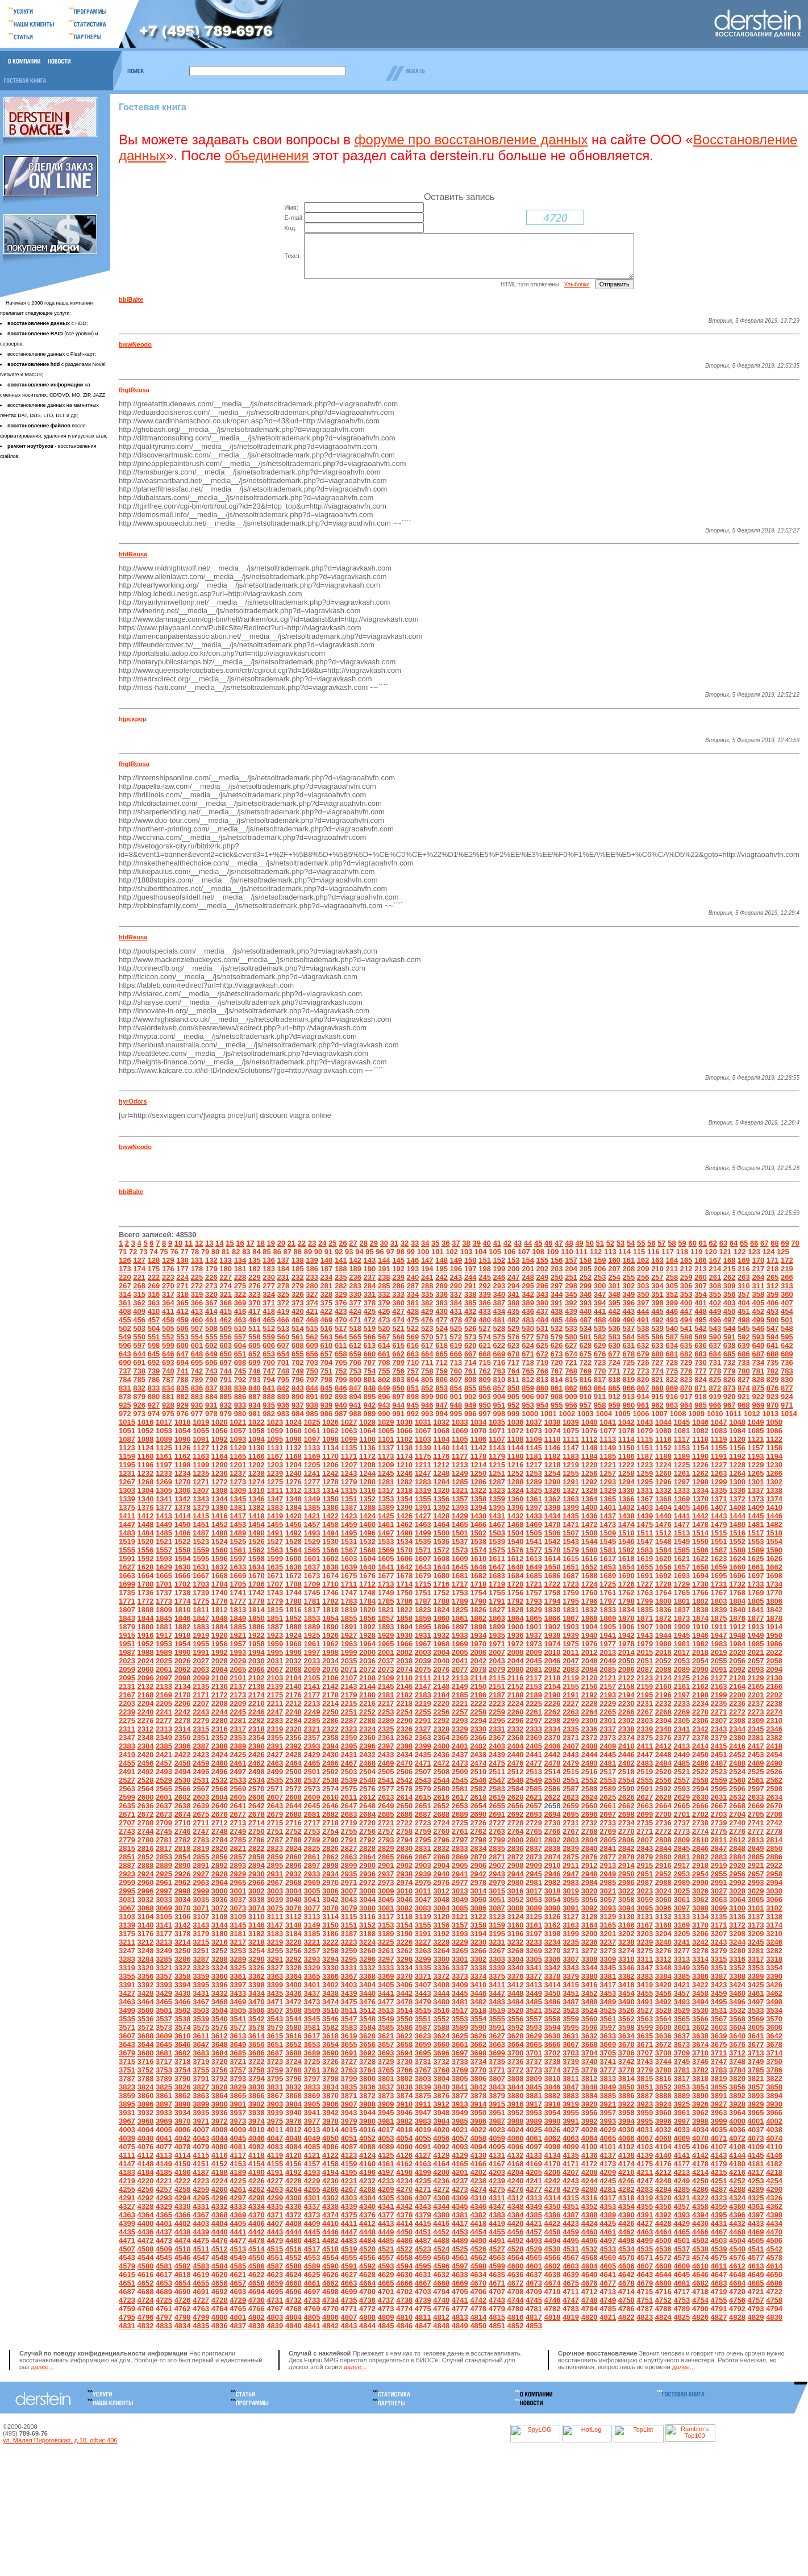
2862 (330, 1865)
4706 (478, 2300)
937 (297, 1413)
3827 (201, 2095)
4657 (238, 2291)
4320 (663, 2206)
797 (312, 1388)
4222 (182, 2189)
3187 (349, 1942)
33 (415, 1251)
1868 (589, 1626)
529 (513, 1337)
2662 (626, 1814)
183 (269, 1277)
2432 (367, 1763)
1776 (219, 1609)
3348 (663, 1976)
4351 (571, 2215)
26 (343, 1251)
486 (571, 1328)
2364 (441, 1746)
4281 (607, 2198)
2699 (644, 1822)
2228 (589, 1712)
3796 (293, 2087)
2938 (404, 1882)
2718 (330, 1831)
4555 (349, 2266)
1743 (274, 1601)
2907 (497, 1874)
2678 (256, 1822)
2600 (146, 1805)
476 (427, 1328)
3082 (404, 1916)
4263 (274, 2198)
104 (480, 1260)
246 (499, 1285)
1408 (737, 1516)
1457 (311, 1533)
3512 (367, 2019)
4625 (311, 2283)
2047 (571, 1669)
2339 (644, 1737)
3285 (164, 1967)
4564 (515, 2266)
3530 (700, 2019)
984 (297, 1422)
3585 (386, 2036)
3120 (441, 1925)
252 (586, 1285)
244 (470, 1285)
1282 (404, 1490)
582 (600, 1345)
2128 (737, 1686)
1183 (571, 1464)
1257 (607, 1482)
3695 (423, 2061)
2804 (589, 1848)
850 (398, 1396)
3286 (182, 1967)
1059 (274, 1439)
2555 (644, 1788)
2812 (737, 1848)
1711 (349, 1592)
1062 (330, 1439)
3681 (164, 2061)
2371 (571, 1746)
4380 (441, 2223)
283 (355, 1294)
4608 (663, 2274)
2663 (644, 1814)
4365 (164, 2223)
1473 (607, 1533)
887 (254, 1405)
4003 (127, 2138)
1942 (626, 1643)
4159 (349, 2172)
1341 (164, 1507)
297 (557, 1294)
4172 (589, 2172)
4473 (164, 2249)
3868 (293, 2104)
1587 (719, 1558)
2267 (644, 1720)
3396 (219, 1993)
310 (744, 1294)
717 (513, 1371)
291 (470, 1294)
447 (686, 1320)
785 (139, 1388)
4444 (293, 2240)
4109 (756, 2155)
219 (787, 1277)
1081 (681, 1439)
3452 (589, 2001)
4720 (737, 2300)
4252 (737, 2189)
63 (723, 1251)
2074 (404, 1678)
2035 (349, 1669)
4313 (534, 2206)
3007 (349, 1899)
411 (168, 1320)
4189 (238, 2181)
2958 (774, 1882)
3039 (274, 1908)
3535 (127, 2027)
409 (139, 1320)
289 (441, 1294)
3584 (367, 2036)
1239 (274, 1482)
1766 (700, 1601)
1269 (164, 1490)
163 (657, 1268)
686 (744, 1362)
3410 (478, 1993)
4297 (238, 2206)
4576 (737, 2266)
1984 (737, 1652)
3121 (460, 1925)
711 (427, 1371)
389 (528, 1311)
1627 (127, 1575)
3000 (219, 1899)
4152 (219, 2172)
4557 (386, 2266)
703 (312, 1371)
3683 (201, 2061)
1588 (737, 1558)
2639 (201, 1814)
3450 (552, 2001)
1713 (386, 1592)
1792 (515, 1609)
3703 (571, 2061)
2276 (146, 1729)
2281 (238, 1729)
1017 (164, 1430)
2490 (774, 1771)
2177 (311, 1703)
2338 (626, 1737)
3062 (700, 1908)
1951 (127, 1652)
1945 (681, 1643)
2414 (700, 1754)
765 (528, 1379)
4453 (460, 2240)
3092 (589, 1916)
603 (225, 1354)
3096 (663, 1916)
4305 (386, 2206)
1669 (238, 1584)
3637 (681, 2044)
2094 (774, 1678)
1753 (460, 1601)
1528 (293, 1550)
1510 (626, 1541)
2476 (515, 1771)
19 (271, 1251)
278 (283, 1294)
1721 (534, 1592)
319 (197, 1303)
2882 (700, 1865)
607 (283, 1354)
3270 (552, 1959)
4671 (497, 2291)
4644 (663, 2283)
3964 (737, 2121)
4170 (552, 2172)
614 (384, 1354)
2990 (700, 1891)
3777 (607, 2078)
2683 (349, 1822)
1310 (256, 1499)
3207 (719, 1942)
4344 (441, 2215)
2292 (441, 1729)
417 (254, 1320)
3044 (367, 1908)
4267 (349, 2198)
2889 (164, 1874)
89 (308, 1260)
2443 (571, 1763)
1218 (552, 1473)
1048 (737, 1430)
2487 (719, 1771)
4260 (219, 2198)
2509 (460, 1780)
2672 (146, 1822)
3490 (626, 2010)
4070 (700, 2146)
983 (283, 1422)
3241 (681, 1950)
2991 (719, 1891)
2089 (681, 1678)
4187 (201, 2181)
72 (133, 1260)
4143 (719, 2163)
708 (384, 1371)
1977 (607, 1652)
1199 (201, 1473)
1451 (201, 1533)
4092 (441, 2155)
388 (513, 1311)
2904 (441, 1874)
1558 (182, 1558)
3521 (534, 2019)
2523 (719, 1780)
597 (139, 1354)
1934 (478, 1643)
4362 (774, 2215)
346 (586, 1303)
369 (240, 1311)
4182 (774, 2172)
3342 (552, 1976)
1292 (589, 1490)
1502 (478, 1541)
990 (384, 1422)
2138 (256, 1695)
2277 (164, 1729)
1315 (349, 1499)
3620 (367, 2044)
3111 (274, 1925)
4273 (460, 2198)
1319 (423, 1499)
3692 (367, 2061)
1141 (460, 1456)
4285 (681, 2198)
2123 (644, 1686)
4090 (404, 2155)
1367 (644, 1507)
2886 (774, 1865)
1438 (626, 1524)
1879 (127, 1635)
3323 (201, 1976)
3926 (700, 2112)
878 (125, 1405)
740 (168, 1379)
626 (557, 1354)
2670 (774, 1814)
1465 (460, 1533)
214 (715, 1277)
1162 (182, 1464)
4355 (644, 2215)
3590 (478, 2036)
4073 (756, 2146)
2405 (534, 1754)
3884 (589, 2104)
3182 (256, 1942)
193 (413, 1277)
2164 (737, 1695)
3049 (460, 1908)
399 (671, 1311)
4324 (737, 2206)
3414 (552, 1993)
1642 (404, 1575)
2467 (349, 1771)
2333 (534, 1737)
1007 (659, 1422)
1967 (423, 1652)
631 (628, 1354)
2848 (737, 1857)
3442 (404, 2001)
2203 (127, 1712)
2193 (607, 1703)
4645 (681, 2283)
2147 (423, 1695)
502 (125, 1337)
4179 (719, 2172)
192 (398, 1277)
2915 (644, 1874)
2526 (774, 1780)
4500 (663, 2249)
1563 (274, 1558)
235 (341, 1285)
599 (168, 1354)
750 (312, 1379)
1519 (127, 1550)
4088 (367, 2155)
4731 (274, 2308)
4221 (164, 2189)
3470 (256, 2010)
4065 (607, 2146)
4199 (423, 2181)
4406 (256, 2232)
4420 (515, 2232)
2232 (663, 1712)
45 (538, 1251)
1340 (146, 1507)
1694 (700, 1584)
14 (219, 1251)
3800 (367, 2087)
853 (441, 1396)
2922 (774, 1874)
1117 (681, 1447)
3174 (774, 1933)
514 (297, 1337)
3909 (386, 2112)
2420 (146, 1763)
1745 (311, 1601)
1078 (626, 1439)
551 (154, 1345)
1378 (182, 1516)
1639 (349, 1575)
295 (528, 1294)
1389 (386, 1516)
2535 (274, 1788)
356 (729, 1303)
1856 (367, 1626)
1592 (146, 1567)
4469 (756, 2240)
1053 (164, 1439)
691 (139, 1371)
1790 (478, 1609)
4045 (238, 2146)
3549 (386, 2027)
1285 (460, 1490)
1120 (737, 1447)
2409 (607, 1754)
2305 (681, 1729)
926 (139, 1413)
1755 (497, 1601)
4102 (626, 2155)
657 (326, 1362)
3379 (571, 1984)
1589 (756, 1558)
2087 (644, 1678)
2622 (552, 1805)
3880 (515, 2104)
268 (139, 1294)
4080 (219, 2155)
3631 (571, 2044)
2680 (293, 1822)
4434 (774, 2232)
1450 (182, 1533)
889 (283, 1405)
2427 (274, 1763)
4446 (330, 2240)
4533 (607, 2257)
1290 (552, 1490)
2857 (238, 1865)
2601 (164, 1805)
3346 (626, 1976)
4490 (478, 2249)
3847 (571, 2095)
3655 (349, 2053)
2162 (700, 1695)
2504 (367, 1780)
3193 (460, 1942)
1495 (349, 1541)
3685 (238, 2061)
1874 (700, 1626)
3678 (774, 2053)
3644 (146, 2053)
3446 (478, 2001)
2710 (182, 1831)
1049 (756, 1430)
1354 (404, 1507)
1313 (311, 1499)
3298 (404, 1967)
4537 (681, 2257)
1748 (367, 1601)
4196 (367, 2181)
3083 (423, 1916)
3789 (164, 2087)
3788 (146, 2087)
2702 (700, 1822)
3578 (256, 2036)
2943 (497, 1882)
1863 (497, 1626)
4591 (349, 2274)
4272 (441, 2198)
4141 (681, 2163)
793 (254, 1388)
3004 (293, 1899)
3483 (497, 2010)
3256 (293, 1959)
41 (497, 1251)
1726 (626, 1592)
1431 (497, 1524)
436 (528, 1320)
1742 (256, 1601)
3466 (182, 2010)
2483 (644, 1771)
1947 (719, 1643)
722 (586, 1371)
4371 (274, 2223)
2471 (423, 1771)
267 (125, 1294)
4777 (460, 2317)
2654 (478, 1814)
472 (370, 1328)
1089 (164, 1447)
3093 (607, 1916)
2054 (700, 1669)
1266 (774, 1482)
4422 (552, 2232)
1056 (219, 1439)
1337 (756, 1499)
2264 (589, 1720)
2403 (497, 1754)
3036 (219, 1908)
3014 (478, 1899)
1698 (774, 1584)
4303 (349, 2206)
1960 (293, 1652)
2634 (774, 1805)
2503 (349, 1780)
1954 (182, 1652)
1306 (182, 1499)
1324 (515, 1499)
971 (787, 1413)
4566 (552, 2266)
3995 (644, 2129)
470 (341, 1328)
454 (787, 1320)
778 (715, 1379)
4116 (219, 2163)
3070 (182, 1916)
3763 (349, 2078)
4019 (423, 2138)
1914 (774, 1635)
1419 (274, 1524)
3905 (311, 2112)
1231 (127, 1482)
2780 (146, 1848)
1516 (737, 1541)
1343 (201, 1507)
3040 (293, 1908)
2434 (404, 1763)
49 (579, 1251)
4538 (700, 2257)
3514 (404, 2019)
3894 (774, 2104)
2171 (201, 1703)
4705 (460, 2300)
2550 (552, 1788)
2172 (219, 1703)
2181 (386, 1703)
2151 (497, 1695)
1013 (770, 1422)
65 (744, 1251)
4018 (404, 2138)
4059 (497, 2146)
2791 (349, 1848)
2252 (367, 1720)
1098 (330, 1447)
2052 (663, 1669)
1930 (404, 1643)
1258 (626, 1482)
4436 (146, 2240)
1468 (515, 1533)
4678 (626, 2291)
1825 (460, 1618)
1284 (441, 1490)
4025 (534, 2138)
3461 (756, 2001)
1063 (349, 1439)
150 (470, 1268)
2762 (478, 1840)
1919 (201, 1643)
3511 (349, 2019)
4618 (182, 2283)
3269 (534, 1959)
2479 (571, 1771)
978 (211, 1422)
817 (600, 1388)
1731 (719, 1592)
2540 (367, 1788)
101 (437, 1260)
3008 (367, 1899)
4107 (719, 2155)
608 (297, 1354)
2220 (441, 1712)
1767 (719, 1601)
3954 (552, 2121)
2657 (534, 1814)
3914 (478, 2112)
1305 (164, 1499)
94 (359, 1260)
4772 (367, 2317)
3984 (441, 2129)
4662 (330, 2291)
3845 (534, 2095)
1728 (663, 1592)
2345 (756, 1737)
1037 (534, 1430)
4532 (589, 2257)
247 (513, 1285)
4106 (700, 2155)
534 (586, 1337)
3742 (626, 2070)
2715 (274, 1831)
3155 (423, 1933)
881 (168, 1405)
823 (686, 1388)
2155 (571, 1695)
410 (154, 1320)
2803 (571, 1848)
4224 (219, 2189)
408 (125, 1320)
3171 (719, 1933)
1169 (311, 1464)
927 (154, 1413)
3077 (311, 1916)
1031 (423, 1430)
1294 (626, 1490)
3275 (644, 1959)
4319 (644, 2206)
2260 (515, 1720)
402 (715, 1311)
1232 (146, 1482)
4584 (219, 2274)
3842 (478, 2095)
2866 (404, 1865)
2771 (644, 1840)
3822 (774, 2087)
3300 (441, 1967)
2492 (146, 1780)
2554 (626, 1788)
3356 (146, 1984)
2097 (164, 1686)
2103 (274, 1686)
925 (125, 1413)
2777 (756, 1840)
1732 (737, 1592)
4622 (256, 2283)
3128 (589, 1925)
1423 (349, 1524)
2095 (127, 1686)
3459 (719, 2001)
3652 (293, 2053)
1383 (274, 1516)
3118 (404, 1925)
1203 (274, 1473)
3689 (311, 2061)
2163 (719, 1695)
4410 (330, 2232)
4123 (349, 2163)
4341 (386, 2215)
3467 (201, 2010)
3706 (626, 2061)
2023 (127, 1669)
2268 (663, 1720)
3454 (626, 2001)
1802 (700, 1609)
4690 (182, 2300)
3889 (681, 2104)
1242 (330, 1482)
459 (182, 1328)
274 (225, 1294)
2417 (756, 1754)
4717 (681, 2300)
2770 (626, 1840)
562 (312, 1345)
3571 (127, 2036)
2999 (201, 1899)
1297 (681, 1490)
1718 (478, 1592)
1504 (515, 1541)
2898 (330, 1874)
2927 (201, 1882)
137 (283, 1268)
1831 (571, 1618)
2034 (330, 1669)
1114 (626, 1447)
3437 (311, 2001)
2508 (441, 1780)
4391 (644, 2223)
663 (413, 1362)
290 (456, 1294)
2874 (552, 1865)
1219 (571, 1473)
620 (470, 1354)
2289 (386, 1729)
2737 (681, 1831)
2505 (386, 1780)
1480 (737, 1533)
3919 (571, 2112)
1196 (146, 1473)
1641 (386, 1575)
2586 (552, 1797)
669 (499, 1362)
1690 (626, 1584)
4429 (681, 2232)
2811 (719, 1848)
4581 (164, 2274)
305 (671, 1294)
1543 (571, 1550)
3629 (534, 2044)
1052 (146, 1439)
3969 (164, 2129)
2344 (737, 1737)
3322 (182, 1976)
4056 (441, 2146)
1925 (311, 1643)
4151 (201, 2172)
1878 (774, 1626)
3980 (367, 2129)
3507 (274, 2019)
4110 (774, 2155)
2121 (607, 1686)
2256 (441, 1720)
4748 (589, 2308)
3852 (663, 2095)
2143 (349, 1695)
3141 (164, 1933)
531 (542, 1337)
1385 (311, 1516)
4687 (127, 2300)
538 (643, 1337)
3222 (330, 1950)
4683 (719, 2291)
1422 (330, 1524)
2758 (404, 1840)
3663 (497, 2053)
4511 (201, 2257)
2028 (219, 1669)
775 (671, 1379)
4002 (774, 2129)
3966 (774, 2121)
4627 (349, 2283)
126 (125, 1268)
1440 (663, 1524)
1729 (681, 1592)
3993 (607, 2129)
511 (254, 1337)
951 (499, 1413)
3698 (478, 2061)
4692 (219, 2300)
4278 (552, 2198)
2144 (367, 1695)
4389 (607, 2223)
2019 (719, 1661)
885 (225, 1405)
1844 (146, 1626)
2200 (737, 1703)
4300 (293, 2206)
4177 (681, 2172)
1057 (238, 1439)
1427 (423, 1524)
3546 (330, 2027)
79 (205, 1260)
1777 (238, 1609)
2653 (460, 1814)
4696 (293, 2300)
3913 (460, 2112)
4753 (681, 2308)
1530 (330, 1550)
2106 (330, 1686)
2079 (497, 1678)
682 (686, 1362)
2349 (164, 1746)
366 (197, 1311)
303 (643, 1294)
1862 (478, 1626)
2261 (534, 1720)
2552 (589, 1788)
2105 (311, 1686)
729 (686, 1371)
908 (557, 1405)
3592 (515, 2036)
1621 (681, 1567)
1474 (626, 1533)
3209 (756, 1942)
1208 (367, 1473)
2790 (330, 1848)
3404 (367, 1993)
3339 (497, 1976)
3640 (737, 2044)
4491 (497, 2249)
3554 (478, 2027)
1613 (534, 1567)
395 (614, 1311)
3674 (700, 2053)
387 (499, 1311)
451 (744, 1320)
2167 (127, 1703)
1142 (478, 1456)
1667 (201, 1584)
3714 (774, 2061)
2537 (311, 1788)
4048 (293, 2146)
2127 (719, 1686)
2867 (423, 1865)
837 (211, 1396)
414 (211, 1320)
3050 (478, 1908)
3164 (589, 1933)
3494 (700, 2010)
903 (484, 1405)
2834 (478, 1857)
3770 (478, 2078)
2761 (460, 1840)
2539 (349, 1788)
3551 (423, 2027)
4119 (274, 2163)
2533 (238, 1788)
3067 (127, 1916)
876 (773, 1396)
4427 (644, 2232)
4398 (774, 2223)
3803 (423, 2087)
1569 (386, 1558)
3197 (534, 1942)
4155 (274, 2172)
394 (600, 1311)
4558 (404, 2266)
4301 (311, 2206)
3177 (164, 1942)
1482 (774, 1533)
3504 (219, 2019)
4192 (293, 2181)
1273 (238, 1490)
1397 (534, 1516)
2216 (367, 1712)
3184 (293, 1942)
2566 (182, 1797)
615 (398, 1354)
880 (154, 1405)
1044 (663, 1430)
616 (413, 1354)
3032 (146, 1908)
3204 (663, 1942)
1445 (756, 1524)
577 (528, 1345)
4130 (478, 2163)
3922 (626, 2112)
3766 (404, 2078)
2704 (737, 1822)
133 (225, 1268)
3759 (274, 2078)
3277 (681, 1959)
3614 (256, 2044)
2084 (589, 1678)
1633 (238, 1575)
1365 (607, 1507)
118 (682, 1260)
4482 (330, 2249)
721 (571, 1371)
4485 (386, 2249)
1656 (663, 1575)
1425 (386, 1524)
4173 (607, 2172)
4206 (552, 2181)
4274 (478, 2198)
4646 (700, 2283)
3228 (441, 1950)
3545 (311, 2027)
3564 (663, 2027)
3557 (534, 2027)
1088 (146, 1447)
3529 (681, 2019)
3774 (552, 2078)
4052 (367, 2146)
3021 (607, 1899)
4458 (552, 2240)
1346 (256, 1507)
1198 (182, 1473)
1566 (330, 1558)
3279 (719, 1959)
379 (384, 1311)
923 (773, 1405)
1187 (644, 1464)
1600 (293, 1567)
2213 (311, 1712)
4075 (127, 2155)
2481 (607, 1771)
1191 (719, 1464)
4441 (238, 2240)
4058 (478, 2146)
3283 (127, 1967)
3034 (182, 1908)
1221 (607, 1473)
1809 (164, 1618)
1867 (571, 1626)
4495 (571, 2249)
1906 (626, 1635)
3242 (700, 1950)
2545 (460, 1788)
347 (600, 1303)
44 (528, 1251)
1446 (774, 1524)
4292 (146, 2206)
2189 (534, 1703)
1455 (274, 1533)
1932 (441, 1643)
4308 (441, 2206)
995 (456, 1422)
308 (715, 1294)
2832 (441, 1857)
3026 (700, 1899)
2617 (460, 1805)
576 (513, 1345)
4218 (774, 2181)
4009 (238, 2138)
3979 (349, 2129)
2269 (681, 1720)
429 (427, 1320)
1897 (460, 1635)
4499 (644, 2249)
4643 (644, 2283)
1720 (515, 1592)
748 (283, 1379)
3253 (238, 1959)
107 (524, 1260)
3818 (700, 2087)
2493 (164, 1780)
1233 (164, 1482)
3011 (423, 1899)
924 (787, 1405)
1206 (330, 1473)
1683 (497, 1584)
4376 (367, 2223)
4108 (737, 2155)
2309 (756, 1729)
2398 (404, 1754)
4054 (404, 2146)
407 (787, 1311)
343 (542, 1303)
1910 (700, 1635)
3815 (644, 2087)
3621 (386, 2044)
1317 (386, 1499)
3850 (626, 2095)
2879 (644, 1865)
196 (456, 1277)
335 (427, 1303)
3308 (589, 1967)
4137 (607, 2163)
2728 (515, 1831)
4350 (552, 2215)
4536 (663, 2257)
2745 (164, 1840)
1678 (404, 1584)
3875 (423, 2104)
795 (283, 1388)
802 (384, 1388)
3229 (460, 1950)
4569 (607, 2266)
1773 (164, 1609)
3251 (201, 1959)
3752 (146, 2078)
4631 (423, 2283)
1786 (404, 1609)
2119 (571, 1686)
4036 (737, 2138)
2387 (201, 1754)
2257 (460, 1720)
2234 (700, 1712)
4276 (515, 2198)
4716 (663, 2300)
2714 (256, 1831)
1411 (127, 1524)
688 (773, 1362)
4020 (441, 2138)
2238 (774, 1712)
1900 (515, 1635)
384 (456, 1311)
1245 (386, 1482)
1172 (367, 1464)
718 (528, 1371)
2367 (497, 1746)
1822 (404, 1618)
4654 (182, 2291)
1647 (497, 1575)
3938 (256, 2121)
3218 (256, 1950)
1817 (311, 1618)
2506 (404, 1780)
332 (384, 1303)
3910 (404, 2112)
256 (643, 1285)
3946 (404, 2121)
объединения (266, 155)
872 (715, 1396)
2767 (571, 1840)
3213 (164, 1950)
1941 (607, 1643)
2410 (626, 1754)
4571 (644, 2266)
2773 (681, 1840)
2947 (571, 1882)
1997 (311, 1661)
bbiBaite (131, 308)
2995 (127, 1899)
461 (211, 1328)
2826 (330, 1857)
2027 (201, 1669)
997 (484, 1422)
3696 (441, 2061)
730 (700, 1371)
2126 (700, 1686)
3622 (404, 2044)
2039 (423, 1669)
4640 (589, 2283)
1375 (127, 1516)
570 (427, 1345)
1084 (737, 1439)
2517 (607, 1780)
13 (209, 1251)
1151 (644, 1456)
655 (297, 1362)
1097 (311, 1447)
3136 (737, 1925)
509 (225, 1337)
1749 (386, 1601)
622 (499, 1354)
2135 (201, 1695)
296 (542, 1294)
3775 (571, 2078)
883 (197, 1405)
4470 (774, 2240)
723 (600, 1371)
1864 (515, 1626)
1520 (146, 1550)
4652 (146, 2291)
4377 (386, 2223)
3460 (737, 2001)
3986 (478, 2129)
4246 (626, 2189)
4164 (441, 2172)
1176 (441, 1464)
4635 (497, 2283)
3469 (238, 2010)
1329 (607, 1499)
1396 (515, 1516)
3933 (164, 2121)
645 (154, 1362)
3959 (644, 2121)
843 (297, 1396)
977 (197, 1422)
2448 (663, 1763)
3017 (534, 1899)
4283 (644, 2198)
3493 (681, 2010)
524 (441, 1337)
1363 (571, 1507)
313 (787, 1294)
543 (715, 1337)
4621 (238, 2283)
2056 (737, 1669)
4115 (201, 2163)
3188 (367, 1942)
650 (225, 1362)
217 (758, 1277)
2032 (293, 1669)
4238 (478, 2189)
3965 (756, 2121)
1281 (386, 1490)
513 (283, 1337)
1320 (441, 1499)
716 (499, 1371)
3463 (127, 2010)
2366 (478, 1746)
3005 (311, 1899)
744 (225, 1379)
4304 (367, 2206)
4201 (460, 2181)
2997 (164, 1899)
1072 (515, 1439)
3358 (182, 1984)
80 (215, 1260)
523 (427, 1337)
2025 (164, 1669)
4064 (589, 2146)
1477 (681, 1533)
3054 (552, 1908)
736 (787, 1371)
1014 (789, 1422)
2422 (182, 1763)
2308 (737, 1729)
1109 (534, 1447)
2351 (201, 1746)
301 (614, 1294)
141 (341, 1268)
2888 (146, 1874)
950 (484, 1413)
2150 (478, 1695)
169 (744, 1268)
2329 (460, 1737)
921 (744, 1405)
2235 (719, 1712)
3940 (293, 2121)
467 (297, 1328)
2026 (182, 1669)
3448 (515, 2001)
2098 (182, 1686)
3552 (441, 2027)
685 (729, 1362)
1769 (756, 1601)
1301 (756, 1490)
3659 (423, 2053)
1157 (756, 1456)
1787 (423, 1609)
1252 (515, 1482)
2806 (626, 1848)
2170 (182, 1703)
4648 (737, 2283)
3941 (311, 2121)
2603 (201, 1805)
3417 (607, 1993)
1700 (146, 1592)
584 (628, 1345)
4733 (311, 2308)
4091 (423, 2155)
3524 (589, 2019)
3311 (644, 1967)
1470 (552, 1533)
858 (513, 1396)
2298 (552, 1729)
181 (240, 1277)
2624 (589, 1805)
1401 (607, 1516)
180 (225, 1277)
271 (182, 1294)
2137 (238, 1695)
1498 (404, 1541)
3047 (423, 1908)
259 (686, 1285)
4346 (478, 2215)
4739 (423, 2308)
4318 (626, 2206)
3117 (386, 1925)
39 (476, 1251)
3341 (534, 1976)
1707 (274, 1592)
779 (729, 1379)
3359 (201, 1984)
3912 (441, 2112)
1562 (256, 1558)
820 (643, 1388)
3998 (700, 2129)
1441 (681, 1524)
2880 (663, 1865)
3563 (644, 2027)
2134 (182, 1695)
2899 (349, 1874)
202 (542, 1277)
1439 (644, 1524)
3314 (700, 1967)
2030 (256, 1669)
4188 (219, 2181)
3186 (330, 1942)
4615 (127, 2283)
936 (283, 1413)
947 (441, 1413)
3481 (460, 2010)
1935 (497, 1643)
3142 (182, 1933)
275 (240, 1294)
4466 (700, 2240)
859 (528, 1396)
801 (370, 1388)
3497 (756, 2010)
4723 (127, 2308)
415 (225, 1320)
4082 (256, 2155)
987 (341, 1422)
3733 (460, 2070)
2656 (515, 1814)
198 (484, 1277)
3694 (404, 2061)
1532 (367, 1550)
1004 (603, 1422)
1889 (311, 1635)
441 (600, 1320)
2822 (256, 1857)
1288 (515, 1490)
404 (744, 1311)
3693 (386, 2061)
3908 (367, 2112)
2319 (274, 1737)
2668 (737, 1814)
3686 (256, 2061)
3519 (497, 2019)
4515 (274, 2257)
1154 (700, 1456)
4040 (146, 2146)
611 (341, 1354)
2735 (644, 1831)
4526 (478, 2257)
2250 (330, 1720)
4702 (404, 2300)
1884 (219, 1635)
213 (700, 1277)
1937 (534, 1643)
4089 (386, 2155)
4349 (534, 2215)
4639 (571, 2283)
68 (774, 1251)
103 (466, 1260)
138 (297, 1268)
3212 (146, 1950)
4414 (404, 2232)
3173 (756, 1933)
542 (700, 1337)
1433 (534, 1524)
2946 (552, 1882)
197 (470, 1277)
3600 (663, 2036)
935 (269, 1413)
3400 (293, 1993)
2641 (238, 1814)
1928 (367, 1643)
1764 (663, 1601)
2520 (663, 1780)
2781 (164, 1848)
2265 (607, 1720)
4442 (256, 2240)
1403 (644, 1516)
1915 (127, 1643)
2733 (607, 1831)
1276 (293, 1490)
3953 (534, 2121)
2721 (386, 1831)
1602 (330, 1567)
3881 (534, 2104)
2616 (441, 1805)
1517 (756, 1541)
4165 (460, 2172)
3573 (164, 2036)
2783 (201, 1848)
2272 (737, 1720)
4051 (349, 2146)
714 (470, 1371)
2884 (737, 1865)
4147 (127, 2172)
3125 (534, 1925)
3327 (274, 1976)
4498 (626, 2249)
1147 (571, 1456)
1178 (478, 1464)
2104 (293, 1686)
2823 (274, 1857)
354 (700, 1303)
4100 (589, 2155)
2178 (330, 1703)
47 (559, 1251)
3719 (201, 2070)
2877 (607, 1865)
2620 (515, 1805)
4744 (515, 2308)
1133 (311, 1456)
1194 (774, 1464)
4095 (497, 2155)
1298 (700, 1490)
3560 (589, 2027)
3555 (497, 2027)
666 (456, 1362)
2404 (515, 1754)
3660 (441, 2053)
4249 (681, 2189)
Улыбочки (597, 293)
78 (195, 1260)
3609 (164, 2044)
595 (787, 1345)
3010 (404, 1899)
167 (715, 1268)
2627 (644, 1805)
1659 (719, 1575)
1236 (219, 1482)
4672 (515, 2291)
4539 (719, 2257)
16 (240, 1251)
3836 (367, 2095)
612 (355, 1354)
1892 (367, 1635)
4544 (146, 2266)
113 (610, 1260)
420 (297, 1320)
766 (542, 1379)
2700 (663, 1822)
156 (557, 1268)
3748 (737, 2070)
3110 (256, 1925)
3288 (219, 1967)
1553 (756, 1550)
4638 (552, 2283)
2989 (681, 1891)
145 (398, 1268)
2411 (644, 1754)
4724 (146, 2308)
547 (773, 1337)
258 (671, 1285)
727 (657, 1371)
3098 (700, 1916)
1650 (552, 1575)
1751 (423, 1601)
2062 (182, 1678)
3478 (404, 2010)
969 (758, 1413)
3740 (589, 2070)
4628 (367, 2283)
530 (528, 1337)
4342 (404, 2215)
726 (643, 1371)
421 (312, 1320)
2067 (274, 1678)
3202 (626, 1942)
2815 (127, 1857)
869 (671, 1396)
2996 (146, 1899)
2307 (719, 1729)
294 (513, 1294)
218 (773, 1277)
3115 (349, 1925)
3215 (201, 1950)
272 (197, 1294)
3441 (386, 2001)
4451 (423, 2240)
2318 (256, 1737)
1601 (311, 1567)
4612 (737, 2274)
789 (197, 1388)
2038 (404, 1669)
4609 (681, 2274)
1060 (293, 1439)
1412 (146, 1524)
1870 (626, 1626)
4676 (589, 2291)
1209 (386, 1473)
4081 (238, 2155)
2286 (330, 1729)
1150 (626, 1456)
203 (557, 1277)
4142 (700, 2163)
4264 (293, 2198)
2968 (293, 1891)
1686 (552, 1584)
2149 (460, 1695)
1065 (386, 1439)
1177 (460, 1464)
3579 (274, 2036)
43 (518, 1251)
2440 (515, 1763)
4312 (515, 2206)
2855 (201, 1865)
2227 (571, 1712)
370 (254, 1311)
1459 (349, 1533)
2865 (386, 1865)
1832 (589, 1618)
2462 (256, 1771)
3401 (311, 1993)
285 (384, 1294)
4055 (423, 2146)
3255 (274, 1959)
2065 (238, 1678)
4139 (644, 2163)
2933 (311, 1882)
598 (154, 1354)
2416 (737, 1754)
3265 (460, 1959)
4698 (330, 2300)
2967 (274, 1891)
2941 (460, 1882)
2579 (423, 1797)
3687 (274, 2061)
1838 (700, 1618)
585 (643, 1345)
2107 (349, 1686)
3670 (626, 2053)
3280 (737, 1959)
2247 (274, 1720)
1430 (478, 1524)
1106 (478, 1447)
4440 (219, 2240)
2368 (515, 1746)
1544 (589, 1550)
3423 (719, 1993)
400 (686, 1311)
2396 (367, 1754)
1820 (367, 1618)
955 (557, 1413)
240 (413, 1285)
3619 (349, 2044)
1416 (219, 1524)
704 (326, 1371)
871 (700, 1396)
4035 (719, 2138)
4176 (663, 2172)
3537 (164, 2027)
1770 (774, 1601)
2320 (293, 1737)
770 (600, 1379)
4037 (756, 2138)
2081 (534, 1678)
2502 (330, 1780)
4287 (719, 2198)
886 (240, 1405)
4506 (774, 2249)
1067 (423, 1439)
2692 (515, 1822)
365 (182, 1311)
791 (225, 1388)
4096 (515, 2155)
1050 (774, 1430)
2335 (571, 1737)
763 (499, 1379)
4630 (404, 2283)
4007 (201, 2138)
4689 (164, 2300)
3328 (293, 1976)
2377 (681, 1746)
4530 (552, 2257)
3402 (330, 1993)
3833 (311, 2095)
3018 (552, 1899)
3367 (349, 1984)
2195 (644, 1703)
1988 (146, 1661)
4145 (756, 2163)
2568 (219, 1797)
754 (370, 1379)
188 (341, 1277)
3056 (589, 1908)
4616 (146, 2283)
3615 (274, 2044)
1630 (182, 1575)
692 (154, 1371)
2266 (626, 1720)
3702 (552, 2061)
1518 (774, 1541)
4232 (367, 2189)
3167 (644, 1933)
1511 (644, 1541)
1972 (515, 1652)
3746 (700, 2070)
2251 (349, 1720)
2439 (497, 1763)
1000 (530, 1422)
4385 (534, 2223)
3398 (256, 1993)
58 (672, 1251)
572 (456, 1345)
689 (787, 1362)
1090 (182, 1447)
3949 (460, 2121)
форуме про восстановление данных (471, 139)
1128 (219, 1456)
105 (495, 1260)
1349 (311, 1507)
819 (628, 1388)
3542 (256, 2027)
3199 (571, 1942)
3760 (293, 2078)
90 (318, 1260)
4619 (201, 2283)
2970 (330, 1891)
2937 (386, 1882)
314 (125, 1303)
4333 (238, 2215)
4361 (756, 2215)
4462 (626, 2240)
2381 (756, 1746)
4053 (386, 2146)
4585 (238, 2274)
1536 (441, 1550)
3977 (311, 2129)
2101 (238, 1686)
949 (470, 1413)
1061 (311, 1439)
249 (542, 1285)
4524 (441, 2257)
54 (631, 1251)
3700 (515, 2061)
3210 (774, 1942)
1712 (367, 1592)
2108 (367, 1686)
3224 (367, 1950)
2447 (644, 1763)
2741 (756, 1831)
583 (614, 1345)
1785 (386, 1609)
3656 (367, 2053)
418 (269, 1320)
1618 (626, 1567)
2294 (478, 1729)
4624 (293, 2283)
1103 (423, 1447)
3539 (201, 2027)
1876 (737, 1626)
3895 (127, 2112)
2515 (571, 1780)
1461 (386, 1533)
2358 (330, 1746)
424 (355, 1320)
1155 (719, 1456)
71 (123, 1260)
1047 (719, 1430)
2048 (589, 1669)
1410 (774, 1516)
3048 (441, 1908)
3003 (274, 1899)
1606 (404, 1567)
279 (297, 1294)
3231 (497, 1950)
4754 (700, 2308)
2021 (756, 1661)
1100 (367, 1447)
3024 (663, 1899)
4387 (571, 2223)
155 (542, 1268)
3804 (441, 2087)
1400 (589, 1516)
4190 (256, 2181)
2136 (219, 1695)
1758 (552, 1601)
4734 (330, 2308)
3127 (571, 1925)
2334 (552, 1737)
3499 (127, 2019)
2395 (349, 1754)
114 (624, 1260)
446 (671, 1320)
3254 (256, 1959)
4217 (756, 2181)
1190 (700, 1464)
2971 (349, 1891)
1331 (644, 1499)
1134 (330, 1456)
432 (470, 1320)
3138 (774, 1925)
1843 (127, 1626)
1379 (201, 1516)
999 (513, 1422)
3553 (460, 2027)
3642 (774, 2044)
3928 (737, 2112)
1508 (589, 1541)
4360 (737, 2215)
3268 (515, 1959)
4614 (774, 2274)
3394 (182, 1993)
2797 (460, 1848)
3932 (146, 2121)
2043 (497, 1669)
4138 (626, 2163)
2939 (423, 1882)
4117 (238, 2163)
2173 (238, 1703)
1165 (238, 1464)
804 (413, 1388)
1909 (681, 1635)
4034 (700, 2138)
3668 (589, 2053)
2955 (719, 1882)
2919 (719, 1874)
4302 (330, 2206)
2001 (386, 1661)
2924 (146, 1882)
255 (628, 1285)
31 (394, 1251)
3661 (460, 2053)
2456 (146, 1771)
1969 (460, 1652)
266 (787, 1285)
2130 (774, 1686)
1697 (756, 1584)
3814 (626, 2087)
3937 (238, 2121)
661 (384, 1362)
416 (240, 1320)
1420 (293, 1524)
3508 (293, 2019)
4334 (256, 2215)
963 (671, 1413)
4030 (626, 2138)
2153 (534, 1695)
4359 (719, 2215)
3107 (201, 1925)
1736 (146, 1601)
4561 (460, 2266)
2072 (367, 1678)
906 (528, 1405)
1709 (311, 1592)
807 (456, 1388)
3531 (719, 2019)
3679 (127, 2061)
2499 (274, 1780)
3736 (515, 2070)
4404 (219, 2232)
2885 (756, 1865)
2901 (386, 1874)
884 (211, 1405)
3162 (552, 1933)
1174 (404, 1464)
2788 (293, 1848)
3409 (460, 1993)
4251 (719, 2189)
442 (614, 1320)
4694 (256, 2300)
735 (773, 1371)
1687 (571, 1584)
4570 (626, 2266)
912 (614, 1405)
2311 (127, 1737)
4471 (127, 2249)
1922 (256, 1643)
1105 (460, 1447)
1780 (293, 1609)
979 (225, 1422)
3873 (386, 2104)
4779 (497, 2317)
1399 (571, 1516)
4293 (164, 2206)
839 (240, 1396)
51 (600, 1251)
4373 (311, 2223)
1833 (607, 1618)
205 (586, 1277)
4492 (515, 2249)
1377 (164, 1516)
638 (729, 1354)
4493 (534, 2249)
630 (614, 1354)
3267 (497, 1959)
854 (456, 1396)
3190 (404, 1942)
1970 (478, 1652)
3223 (349, 1950)
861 (557, 1396)
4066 (626, 2146)
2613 (386, 1805)
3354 (774, 1976)
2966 (256, 1891)
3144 (219, 1933)
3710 (700, 2061)
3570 (774, 2027)
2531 (201, 1788)
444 (643, 1320)
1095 (274, 1447)
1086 (774, 1439)
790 (211, 1388)
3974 (256, 2129)
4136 (589, 2163)
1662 (774, 1575)
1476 (663, 1533)
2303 (644, 1729)
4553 (311, 2266)
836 (197, 1396)
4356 (663, 2215)
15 (230, 1251)
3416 (589, 1993)
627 (571, 1354)
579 (557, 1345)
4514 (256, 2257)
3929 (756, 2112)
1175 (423, 1464)
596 (125, 1354)
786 (154, 1388)
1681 (460, 1584)
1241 (311, 1482)
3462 (774, 2001)
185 (297, 1277)
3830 (256, 2095)
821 (657, 1388)
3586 (404, 2036)
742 (197, 1379)
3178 (182, 1942)
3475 (349, 2010)
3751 (127, 2078)
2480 (589, 1771)
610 (326, 1354)
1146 (552, 1456)
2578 (404, 1797)
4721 (756, 2300)
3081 (386, 1916)
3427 (127, 2001)
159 (600, 1268)
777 (700, 1379)
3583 (349, 2036)
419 (283, 1320)
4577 (756, 2266)
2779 (127, 1848)
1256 (589, 1482)
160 (614, 1268)
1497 (386, 1541)
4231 (349, 2189)
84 (256, 1260)
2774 (700, 1840)
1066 (404, 1439)
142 (355, 1268)
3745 (681, 2070)
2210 (256, 1712)
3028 (737, 1899)
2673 (164, 1822)
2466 (330, 1771)
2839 (571, 1857)
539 (657, 1337)
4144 (737, 2163)
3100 (737, 1916)
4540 (737, 2257)
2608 (293, 1805)
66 (754, 1251)
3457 (681, 2001)
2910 (552, 1874)
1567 (349, 1558)
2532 (219, 1788)
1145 (534, 1456)
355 (715, 1303)
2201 (756, 1703)
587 (671, 1345)
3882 (552, 2104)
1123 (127, 1456)
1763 (644, 1601)
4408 (293, 2232)
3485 (534, 2010)
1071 (497, 1439)
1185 (607, 1464)
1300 (737, 1490)
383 (441, 1311)
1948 (737, 1643)
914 (643, 1405)
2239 (127, 1720)
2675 (201, 1822)
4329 (164, 2215)
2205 (164, 1712)
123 (754, 1260)
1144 (515, 1456)
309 (729, 1294)
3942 (330, 2121)
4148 (146, 2172)
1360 (515, 1507)
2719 (349, 1831)
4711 (571, 2300)
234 (326, 1285)
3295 (349, 1967)
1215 (497, 1473)
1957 (238, 1652)
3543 (274, 2027)
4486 (404, 2249)
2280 (219, 1729)
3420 (663, 1993)
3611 (201, 2044)
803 (398, 1388)
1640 (367, 1575)
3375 (497, 1984)
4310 (478, 2206)
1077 (607, 1439)
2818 (182, 1857)
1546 (626, 1550)
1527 (274, 1550)
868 (657, 1396)
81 (226, 1260)
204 (571, 1277)
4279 (571, 2198)
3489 (607, 2010)
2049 (607, 1669)
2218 (404, 1712)
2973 (386, 1891)
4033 (681, 2138)
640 (758, 1354)
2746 (182, 1840)
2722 (404, 1831)
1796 (589, 1609)
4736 (367, 2308)
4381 (460, 2223)
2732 (589, 1831)
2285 (311, 1729)
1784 (367, 1609)
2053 (681, 1669)
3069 (164, 1916)
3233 (534, 1950)
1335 (719, 1499)
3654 (330, 2053)
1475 (644, 1533)
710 (413, 1371)
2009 (534, 1661)
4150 (182, 2172)
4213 (681, 2181)
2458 (182, 1771)
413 (197, 1320)
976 (182, 1422)
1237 (238, 1482)
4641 (607, 2283)
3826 (182, 2095)
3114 (330, 1925)
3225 (386, 1950)
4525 (460, 2257)
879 (139, 1405)
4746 (552, 2308)
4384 (515, 2223)
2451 (719, 1763)
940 (341, 1413)
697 (225, 1371)
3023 (644, 1899)
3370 (404, 1984)
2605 (238, 1805)
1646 (478, 1575)
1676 (367, 1584)
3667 (571, 2053)
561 (297, 1345)
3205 (681, 1942)
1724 (589, 1592)
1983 (719, 1652)
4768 (293, 2317)
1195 (127, 1473)
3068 (146, 1916)
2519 (644, 1780)
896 (384, 1405)
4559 (423, 2266)
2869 (460, 1865)
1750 (404, 1601)
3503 (201, 2019)
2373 (607, 1746)
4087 (349, 2155)
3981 (386, 2129)
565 (355, 1345)
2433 (386, 1763)
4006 (182, 2138)
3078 (330, 1916)
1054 (182, 1439)
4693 (238, 2300)
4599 (497, 2274)
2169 (164, 1703)
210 (657, 1277)
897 (398, 1405)
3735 (497, 2070)
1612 (515, 1567)
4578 (774, 2266)
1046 (700, 1430)
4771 (349, 2317)
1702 (182, 1592)
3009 (386, 1899)
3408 (441, 1993)
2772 (663, 1840)
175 (154, 1277)
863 (586, 1396)
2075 (423, 1678)
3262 (404, 1959)
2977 (460, 1891)
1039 (571, 1430)
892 (326, 1405)
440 (586, 1320)
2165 (756, 1695)
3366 (330, 1984)
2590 (626, 1797)
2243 (201, 1720)
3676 (737, 2053)
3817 (681, 2087)
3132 (663, 1925)
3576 (219, 2036)
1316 (367, 1499)
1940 (589, 1643)
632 (643, 1354)
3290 (256, 1967)
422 (326, 1320)
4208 (589, 2181)
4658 (256, 2291)
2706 (774, 1822)
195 (441, 1277)
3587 (423, 2036)
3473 (311, 2010)
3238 (626, 1950)
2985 (607, 1891)
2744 (146, 1840)
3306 (552, 1967)
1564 (293, 1558)
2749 (238, 1840)
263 (744, 1285)
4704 (441, 2300)
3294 (330, 1967)
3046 (404, 1908)
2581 (460, 1797)
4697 (311, 2300)
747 (269, 1379)
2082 (552, 1678)
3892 (737, 2104)
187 (326, 1277)
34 (425, 1251)
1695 (719, 1584)
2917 (681, 1874)
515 (312, 1337)
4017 (386, 2138)
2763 (497, 1840)
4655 (201, 2291)
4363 (127, 2223)
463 (240, 1328)
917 (686, 1405)
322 (240, 1303)
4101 (607, 2155)
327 (312, 1303)
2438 (478, 1763)
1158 (774, 1456)
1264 (737, 1482)
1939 (571, 1643)
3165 (607, 1933)
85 (266, 1260)
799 (341, 1388)
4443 (274, 2240)
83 (246, 1260)
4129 (460, 2163)
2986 (626, 1891)
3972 (219, 2129)
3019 (571, 1899)
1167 (274, 1464)
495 (700, 1328)
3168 (663, 1933)
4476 (219, 2249)
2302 (626, 1729)
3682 (182, 2061)
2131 (127, 1695)
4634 (478, 2283)
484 (542, 1328)
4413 (386, 2232)
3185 (311, 1942)
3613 (238, 2044)
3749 (756, 2070)
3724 (293, 2070)
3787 (127, 2087)
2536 (293, 1788)
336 (441, 1303)
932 (225, 1413)
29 (374, 1251)
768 (571, 1379)
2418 (774, 1754)
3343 (571, 1976)
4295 (201, 2206)
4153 (238, 2172)
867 (643, 1396)
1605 (386, 1567)
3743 (644, 2070)
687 (758, 1362)
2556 (663, 1788)
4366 (182, 2223)
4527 (497, 2257)
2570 (256, 1797)
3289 (238, 1967)
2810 (700, 1848)
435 (513, 1320)
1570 (404, 1558)
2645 (311, 1814)
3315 (719, 1967)
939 (326, 1413)
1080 (663, 1439)
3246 (774, 1950)
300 (600, 1294)
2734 (626, 1831)
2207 (201, 1712)
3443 (423, 2001)
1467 (497, 1533)
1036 (515, 1430)
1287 (497, 1490)
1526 (256, 1550)
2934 (330, 1882)
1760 (589, 1601)
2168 (146, 1703)
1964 (367, 1652)
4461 (607, 2240)
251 (571, 1285)
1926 (330, 1643)
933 (240, 1413)
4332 (219, 2215)
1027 (349, 1430)
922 (758, 1405)
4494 (552, 2249)
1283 (423, 1490)
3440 (367, 2001)
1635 (274, 1575)
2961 (164, 1891)
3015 (497, 1899)
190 (370, 1277)
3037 (238, 1908)
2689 (460, 1822)
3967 (127, 2129)
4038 (774, 2138)
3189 (386, 1942)
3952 (515, 2121)
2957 (756, 1882)
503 (139, 1337)
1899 (497, 1635)
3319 (127, 1976)
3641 (756, 2044)
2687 (423, 1822)
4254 (774, 2189)
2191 (571, 1703)
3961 (681, 2121)
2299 (571, 1729)
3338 (478, 1976)
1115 (644, 1447)
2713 (238, 1831)
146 (413, 1268)
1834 (626, 1618)
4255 (127, 2198)
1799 (644, 1609)
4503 (719, 2249)
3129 (607, 1925)
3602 (700, 2036)
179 (211, 1277)
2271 (719, 1720)
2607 (274, 1805)
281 (326, 1294)
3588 (441, 2036)
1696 (737, 1584)
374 (312, 1311)
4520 (367, 2257)
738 (139, 1379)
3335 (423, 1976)
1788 (441, 1609)
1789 (460, 1609)
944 (398, 1413)
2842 (626, 1857)
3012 (441, 1899)
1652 (589, 1575)
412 (182, 1320)
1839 (719, 1618)
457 (154, 1328)
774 (657, 1379)
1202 (256, 1473)
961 (643, 1413)
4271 (423, 2198)
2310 (774, 1729)
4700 (367, 2300)
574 (484, 1345)
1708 (293, 1592)
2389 (238, 1754)
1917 (164, 1643)
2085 (607, 1678)
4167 (497, 2172)
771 (614, 1379)
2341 (681, 1737)
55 (641, 1251)
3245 (756, 1950)
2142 (330, 1695)
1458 (330, 1533)
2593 (681, 1797)
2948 (589, 1882)
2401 (460, 1754)
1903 (571, 1635)
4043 (201, 2146)
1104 (441, 1447)
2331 (497, 1737)
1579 (571, 1558)
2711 (201, 1831)
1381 (238, 1516)
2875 (571, 1865)
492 (657, 1328)
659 (355, 1362)
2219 (423, 1712)
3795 (274, 2087)
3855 (719, 2095)
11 (189, 1251)
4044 (219, 2146)
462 (225, 1328)
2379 (719, 1746)
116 (653, 1260)
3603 (719, 2036)
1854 (330, 1626)
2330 (478, 1737)
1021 (238, 1430)
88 (298, 1260)
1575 (497, 1558)
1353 (386, 1507)
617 (427, 1354)
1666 (182, 1584)
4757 (756, 2308)
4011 (274, 2138)
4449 (386, 2240)
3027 (719, 1899)
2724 (441, 1831)
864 (600, 1396)
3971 (201, 2129)
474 (398, 1328)
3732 (441, 2070)
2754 (330, 1840)
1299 (719, 1490)
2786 (256, 1848)
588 (686, 1345)
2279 (201, 1729)
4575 (719, 2266)
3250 (182, 1959)
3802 (404, 2087)
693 (168, 1371)
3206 (700, 1942)
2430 (330, 1763)
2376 (663, 1746)
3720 (219, 2070)
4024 (515, 2138)
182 (254, 1277)
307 (700, 1294)
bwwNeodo (135, 352)
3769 (460, 2078)
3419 (644, 1993)
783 (787, 1379)
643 (125, 1362)
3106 (182, 1925)
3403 (349, 1993)
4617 (164, 2283)
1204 (293, 1473)
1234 (182, 1482)
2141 (311, 1695)
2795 (423, 1848)
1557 (164, 1558)
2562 (774, 1788)
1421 (311, 1524)
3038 (256, 1908)
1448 (146, 1533)
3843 (497, 2095)
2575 (349, 1797)
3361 (238, 1984)
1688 (589, 1584)
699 (254, 1371)
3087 (497, 1916)
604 (240, 1354)
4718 (700, 2300)
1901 (534, 1635)
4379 (423, 2223)
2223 (497, 1712)
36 (445, 1251)
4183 (127, 2181)
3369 (386, 1984)
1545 (607, 1550)
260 (700, 1285)
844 (312, 1396)
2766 (552, 1840)
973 (139, 1422)
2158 (626, 1695)
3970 (182, 2129)
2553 (607, 1788)
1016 (146, 1430)
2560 (737, 1788)
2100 (219, 1686)
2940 (441, 1882)
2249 (311, 1720)
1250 (478, 1482)
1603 (349, 1567)
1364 (589, 1507)
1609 (460, 1567)
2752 (293, 1840)
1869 (607, 1626)
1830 (552, 1618)
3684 (219, 2061)
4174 (626, 2172)
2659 (571, 1814)
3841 (460, 2095)
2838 (552, 1857)
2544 (441, 1788)
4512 (219, 2257)
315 (139, 1303)
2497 (238, 1780)
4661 (311, 2291)
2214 (330, 1712)
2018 (700, 1661)
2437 (460, 1763)
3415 (571, 1993)
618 (441, 1354)
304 (657, 1294)
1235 (201, 1482)
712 (441, 1371)
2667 (718, 1814)
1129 (238, 1456)
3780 (663, 2078)
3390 (774, 1984)
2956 (737, 1882)
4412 (367, 2232)
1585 (681, 1558)
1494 (330, 1541)
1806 (774, 1609)
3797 (311, 2087)
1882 (182, 1635)
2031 (274, 1669)
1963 (349, 1652)
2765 (534, 1840)
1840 (737, 1618)
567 (384, 1345)
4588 (293, 2274)
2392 (293, 1754)
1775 (201, 1609)
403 (729, 1311)
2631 (719, 1805)
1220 (589, 1473)
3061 (681, 1908)
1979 (644, 1652)
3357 (164, 1984)
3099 (719, 1916)
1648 (515, 1575)
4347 (497, 2215)
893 (341, 1405)
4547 (201, 2266)
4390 (626, 2223)
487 (586, 1328)
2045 (534, 1669)
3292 (293, 1967)
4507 (127, 2257)
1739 (201, 1601)
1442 (700, 1524)
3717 (164, 2070)
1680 (441, 1584)
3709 (681, 2061)
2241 (164, 1720)
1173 (386, 1464)
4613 (756, 2274)
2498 (256, 1780)
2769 (607, 1840)
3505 (238, 2019)
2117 (534, 1686)
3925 (681, 2112)
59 (682, 1251)
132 (211, 1268)
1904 (589, 1635)
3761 (311, 2078)
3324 (219, 1976)
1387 (349, 1516)
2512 (515, 1780)
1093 (238, 1447)
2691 (497, 1822)
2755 (349, 1840)
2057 (756, 1669)
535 (600, 1337)
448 (700, 1320)
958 (600, 1413)
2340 (663, 1737)
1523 (201, 1550)
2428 (293, 1763)
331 (370, 1303)
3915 (497, 2112)
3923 (644, 2112)
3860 (146, 2104)
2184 (441, 1703)
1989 (164, 1661)
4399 (127, 2232)
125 (783, 1260)
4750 (626, 2308)
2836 (515, 1857)
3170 (700, 1933)
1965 (386, 1652)
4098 (552, 2155)
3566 (700, 2027)
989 (370, 1422)
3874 (404, 2104)
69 (785, 1251)
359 (773, 1303)
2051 (644, 1669)
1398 (552, 1516)
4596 (441, 2274)
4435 (127, 2240)
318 (182, 1303)
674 (571, 1362)
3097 (681, 1916)
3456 (663, 2001)
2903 (423, 1874)
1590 (774, 1558)
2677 (238, 1822)
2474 (478, 1771)
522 (413, 1337)
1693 (681, 1584)
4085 (311, 2155)
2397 (386, 1754)
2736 (663, 1831)
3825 (164, 2095)
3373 (460, 1984)
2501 (311, 1780)
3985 (460, 2129)
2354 (256, 1746)
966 (715, 1413)
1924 (293, 1643)
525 (456, 1337)
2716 (293, 1831)
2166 (774, 1695)
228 (240, 1285)
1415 (201, 1524)
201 (528, 1277)
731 (715, 1371)
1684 (515, 1584)
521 (398, 1337)
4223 (201, 2189)
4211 (644, 2181)
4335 (274, 2215)
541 (686, 1337)
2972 (367, 1891)
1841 (756, 1618)
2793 (386, 1848)
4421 (534, 2232)
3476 (367, 2010)
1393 (460, 1516)
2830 (404, 1857)
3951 (497, 2121)
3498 (774, 2010)
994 (441, 1422)
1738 (182, 1601)
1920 (219, 1643)
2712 (219, 1831)
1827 (497, 1618)
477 (441, 1328)
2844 (663, 1857)
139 (312, 1268)
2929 (238, 1882)
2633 (756, 1805)
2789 (311, 1848)
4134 (552, 2163)
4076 (146, 2155)
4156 (293, 2172)
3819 (719, 2087)
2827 (349, 1857)
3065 (756, 1908)
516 (326, 1337)
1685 (534, 1584)
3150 (330, 1933)
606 (269, 1354)
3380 (589, 1984)
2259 (497, 1720)
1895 (423, 1635)
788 (182, 1388)
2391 (274, 1754)
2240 (146, 1720)
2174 (256, 1703)
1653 (607, 1575)
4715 (644, 2300)
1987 (127, 1661)
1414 (182, 1524)
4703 (423, 2300)
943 (384, 1413)
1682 (478, 1584)
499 (758, 1328)
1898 (478, 1635)
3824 (146, 2095)
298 (571, 1294)
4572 (663, 2266)
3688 (293, 2061)
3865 (238, 2104)
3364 (293, 1984)
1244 (367, 1482)
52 (610, 1251)
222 (154, 1285)
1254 (552, 1482)
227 (225, 1285)
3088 (515, 1916)
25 (332, 1251)
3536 (146, 2027)
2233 (681, 1712)
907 (542, 1405)
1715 (423, 1592)
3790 (182, 2087)
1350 (330, 1507)
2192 (589, 1703)
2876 (589, 1865)
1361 (534, 1507)
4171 (571, 2172)
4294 (182, 2206)
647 (182, 1362)
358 (758, 1303)
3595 (571, 2036)
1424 (367, 1524)
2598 (774, 1797)
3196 (515, 1942)
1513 (681, 1541)
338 (470, 1303)
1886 (256, 1635)
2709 (164, 1831)
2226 (552, 1712)
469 (326, 1328)
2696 (589, 1822)
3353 (756, 1976)
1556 (146, 1558)
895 (370, 1405)
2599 (127, 1805)
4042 (182, 2146)
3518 (478, 2019)
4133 (534, 2163)
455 (125, 1328)
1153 (681, 1456)
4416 (441, 2232)
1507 (571, 1541)
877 (787, 1396)
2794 (404, 1848)
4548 (219, 2266)
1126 (182, 1456)
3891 (719, 2104)
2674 (182, 1822)
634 (671, 1354)
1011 (733, 1422)
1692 (663, 1584)
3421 (681, 1993)
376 (341, 1311)
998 (499, 1422)
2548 (515, 1788)
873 (729, 1396)
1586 (700, 1558)
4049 (311, 2146)
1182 (552, 1464)
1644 (441, 1575)
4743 (497, 2308)
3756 (219, 2078)
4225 (238, 2189)
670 (513, 1362)
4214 (700, 2181)
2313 (164, 1737)
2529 (164, 1788)
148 (441, 1268)
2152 (515, 1695)
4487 (423, 2249)
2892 (219, 1874)
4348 (515, 2215)
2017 (681, 1661)
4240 (515, 2189)
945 (413, 1413)
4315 (571, 2206)
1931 (423, 1643)
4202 (478, 2181)
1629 (164, 1575)
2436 (441, 1763)
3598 (626, 2036)
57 (661, 1251)
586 (657, 1345)
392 (571, 1311)
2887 (127, 1874)
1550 (700, 1550)
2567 (201, 1797)
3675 (719, 2053)
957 (586, 1413)
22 (302, 1251)
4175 (644, 2172)
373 (297, 1311)
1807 (127, 1618)
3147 (274, 1933)
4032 (663, 2138)
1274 (256, 1490)
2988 (663, 1891)
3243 (719, 1950)
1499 (423, 1541)
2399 (423, 1754)
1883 (201, 1635)
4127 (423, 2163)
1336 (737, 1499)
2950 (626, 1882)
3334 (404, 1976)
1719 (497, 1592)
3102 (774, 1916)
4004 (146, 2138)
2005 (460, 1661)
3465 (164, 2010)
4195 (349, 2181)
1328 (589, 1499)
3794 (256, 2087)
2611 (349, 1805)
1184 (589, 1464)
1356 (441, 1507)
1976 (589, 1652)
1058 (256, 1439)
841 (269, 1396)
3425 (756, 1993)
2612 (367, 1805)
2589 (607, 1797)
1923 (274, 1643)
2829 (386, 1857)
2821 (238, 1857)
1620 (663, 1567)
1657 (681, 1575)
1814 (256, 1618)
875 (758, 1396)
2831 (423, 1857)
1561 (238, 1558)
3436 (293, 2001)
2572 (293, 1797)
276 (254, 1294)
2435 (423, 1763)
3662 (478, 2053)
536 (614, 1337)
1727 (644, 1592)
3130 (626, 1925)
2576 (367, 1797)
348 (614, 1303)
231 (283, 1285)
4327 (127, 2215)
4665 (386, 2291)
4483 (349, 2249)
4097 (534, 2155)
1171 (349, 1464)
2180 (367, 1703)
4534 (626, 2257)
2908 (515, 1874)
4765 (238, 2317)
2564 (146, 1797)
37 (456, 1251)
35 (435, 1251)
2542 (404, 1788)
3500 (146, 2019)
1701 (164, 1592)
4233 (386, 2189)
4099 (571, 2155)
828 (758, 1388)
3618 (330, 2044)
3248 (146, 1959)
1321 (460, 1499)
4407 (274, 2232)
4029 (607, 2138)
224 (182, 1285)
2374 (626, 1746)
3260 (367, 1959)
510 (240, 1337)
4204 (515, 2181)
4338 (330, 2215)
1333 (681, 1499)
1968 (441, 1652)
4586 (256, 2274)
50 (589, 1251)
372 (283, 1311)
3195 (497, 1942)
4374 (330, 2223)
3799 (349, 2087)
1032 (441, 1430)
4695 (274, 2300)
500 (773, 1328)
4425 (607, 2232)
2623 (571, 1805)
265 (773, 1285)
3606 (774, 2036)
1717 (460, 1592)
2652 (441, 1814)
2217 (386, 1712)
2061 (164, 1678)
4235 (423, 2189)
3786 (774, 2078)
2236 (737, 1712)
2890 (182, 1874)
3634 (626, 2044)
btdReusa (133, 562)
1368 (663, 1507)
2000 (367, 1661)
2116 (515, 1686)
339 (484, 1303)
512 (269, 1337)
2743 (127, 1840)
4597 (460, 2274)
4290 (774, 2198)
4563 (497, 2266)
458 (168, 1328)
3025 (681, 1899)
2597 (756, 1797)
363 (154, 1311)
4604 (589, 2274)
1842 (774, 1618)
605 (254, 1354)
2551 (571, 1788)
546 (758, 1337)
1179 (497, 1464)
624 (528, 1354)
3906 (330, 2112)
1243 (349, 1482)
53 (620, 1251)
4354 (626, 2215)
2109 (386, 1686)
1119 (719, 1447)
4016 (367, 2138)
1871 (644, 1626)
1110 (552, 1447)
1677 (386, 1584)
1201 (238, 1473)
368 (225, 1311)
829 (773, 1388)
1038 (552, 1430)
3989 (534, 2129)
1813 (238, 1618)
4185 (164, 2181)
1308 (219, 1499)
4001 (756, 2129)
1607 (423, 1567)
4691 (201, 2300)
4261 (238, 2198)
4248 (663, 2189)
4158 (330, 2172)
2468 (367, 1771)
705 (341, 1371)
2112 (441, 1686)
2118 (552, 1686)
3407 (423, 1993)
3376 (515, 1984)
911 (600, 1405)
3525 (607, 2019)
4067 (644, 2146)
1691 (644, 1584)
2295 (497, 1729)
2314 (182, 1737)
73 (143, 1260)
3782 (700, 2078)
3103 (127, 1925)
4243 (571, 2189)
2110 (404, 1686)
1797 (607, 1609)
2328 (441, 1737)
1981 (681, 1652)
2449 (681, 1763)
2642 (256, 1814)
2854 (182, 1865)
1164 (219, 1464)
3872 (367, 2104)
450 (729, 1320)
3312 (663, 1967)
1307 (201, 1499)
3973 (238, 2129)
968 (744, 1413)
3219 (274, 1950)
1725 (607, 1592)
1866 (552, 1626)
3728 (367, 2070)
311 (758, 1294)
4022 (478, 2138)
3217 (238, 1950)
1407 (719, 1516)
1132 (293, 1456)
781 (758, 1379)
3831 (274, 2095)
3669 (607, 2053)
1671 (274, 1584)
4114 (182, 2163)
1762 (626, 1601)
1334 (700, 1499)
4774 (404, 2317)
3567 (719, 2027)
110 (567, 1260)
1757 (534, 1601)
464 (254, 1328)
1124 (146, 1456)
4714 (626, 2300)
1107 (497, 1447)
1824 (441, 1618)
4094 (478, 2155)
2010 (552, 1661)
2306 (700, 1729)
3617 (311, 2044)
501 (787, 1328)
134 (240, 1268)
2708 (146, 1831)
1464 (441, 1533)
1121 (756, 1447)
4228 (293, 2189)
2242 (182, 1720)
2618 (478, 1805)
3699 (497, 2061)
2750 (256, 1840)
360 (787, 1303)
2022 (774, 1661)
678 (628, 1362)
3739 (571, 2070)
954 (542, 1413)
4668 (441, 2291)
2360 (367, 1746)
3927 (719, 2112)
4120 (293, 2163)
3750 (774, 2070)
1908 (663, 1635)
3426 (774, 1993)
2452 (737, 1763)
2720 (367, 1831)
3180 (219, 1942)
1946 (700, 1643)
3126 (552, 1925)
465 (269, 1328)
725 (628, 1371)
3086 (478, 1916)
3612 (219, 2044)
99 (411, 1260)
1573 (460, 1558)
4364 (146, 2223)
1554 (774, 1550)
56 (651, 1251)
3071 (201, 1916)
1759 (571, 1601)
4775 (423, 2317)
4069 (681, 2146)
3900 (219, 2112)
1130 (256, 1456)
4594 (404, 2274)
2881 (681, 1865)
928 (168, 1413)
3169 (681, 1933)
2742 (774, 1831)
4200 (441, 2181)
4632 (441, 2283)
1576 (515, 1558)
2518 (626, 1780)
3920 (589, 2112)
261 (715, 1285)
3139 (127, 1933)
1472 (589, 1533)
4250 (700, 2189)
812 (528, 1388)
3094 (626, 1916)
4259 (201, 2198)
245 (484, 1285)
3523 (571, 2019)
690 (125, 1371)
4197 (386, 2181)
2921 (756, 1874)
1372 (737, 1507)
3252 (219, 1959)
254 (614, 1285)
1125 (164, 1456)
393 (586, 1311)
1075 (571, 1439)
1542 (552, 1550)
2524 (737, 1780)
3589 (460, 2036)
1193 (756, 1464)
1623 (719, 1567)
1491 (274, 1541)
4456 (515, 2240)
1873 (681, 1626)
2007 (497, 1661)
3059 (644, 1908)
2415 (719, 1754)
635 (686, 1354)
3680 (146, 2061)
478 (456, 1328)
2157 (607, 1695)
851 (413, 1396)
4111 (127, 2163)
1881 (164, 1635)
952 (513, 1413)
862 (571, 1396)
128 (154, 1268)
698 (240, 1371)
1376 (146, 1516)
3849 (607, 2095)
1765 (681, 1601)
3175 (127, 1942)
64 (734, 1251)
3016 (515, 1899)
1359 (497, 1507)
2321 (311, 1737)
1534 (404, 1550)
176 (168, 1277)
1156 (737, 1456)
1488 (219, 1541)
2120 (589, 1686)
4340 (367, 2215)
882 (182, 1405)
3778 (626, 2078)
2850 (774, 1857)
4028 (589, 2138)
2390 (256, 1754)
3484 (515, 2010)
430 (441, 1320)
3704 (589, 2061)
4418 (478, 2232)
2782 (182, 1848)
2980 (515, 1891)
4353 (607, 2215)
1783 (349, 1609)
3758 (256, 2078)
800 (355, 1388)
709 (398, 1371)
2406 (552, 1754)
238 (384, 1285)
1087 (127, 1447)
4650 (774, 2283)
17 (250, 1251)
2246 (256, 1720)
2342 (700, 1737)
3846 (552, 2095)
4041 (164, 2146)
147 (427, 1268)
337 (456, 1303)
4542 (774, 2257)
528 (499, 1337)
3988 (515, 2129)
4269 (386, 2198)
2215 (349, 1712)
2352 (219, 1746)
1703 (201, 1592)
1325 (534, 1499)
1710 (330, 1592)
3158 (478, 1933)
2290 (404, 1729)
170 (758, 1268)
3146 (256, 1933)
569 (413, 1345)
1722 (552, 1592)
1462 (404, 1533)
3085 (460, 1916)
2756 (367, 1840)
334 (413, 1303)
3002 (256, 1899)
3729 (386, 2070)
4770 (330, 2317)
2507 (423, 1780)
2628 (663, 1805)
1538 (478, 1550)
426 (384, 1320)
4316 (589, 2206)
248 (528, 1285)
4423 (571, 2232)
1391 (423, 1516)
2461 (238, 1771)
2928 (219, 1882)
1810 (182, 1618)
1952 (146, 1652)
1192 (737, 1464)
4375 (349, 2223)
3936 (219, 2121)
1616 (589, 1567)
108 (538, 1260)
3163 (571, 1933)
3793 (238, 2087)
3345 (607, 1976)
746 (254, 1379)
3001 (238, 1899)
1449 (164, 1533)
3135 (719, 1925)
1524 (219, 1550)
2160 (663, 1695)
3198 (552, 1942)
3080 (367, 1916)
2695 (571, 1822)
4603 (571, 2274)
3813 (607, 2087)
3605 (756, 2036)
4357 (681, 2215)
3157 (460, 1933)
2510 (478, 1780)
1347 (274, 1507)
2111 (423, 1686)
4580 (146, 2274)
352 (671, 1303)
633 (657, 1354)
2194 (626, 1703)
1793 (534, 1609)
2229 (607, 1712)
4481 (311, 2249)
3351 (719, 1976)
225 (197, 1285)
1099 (349, 1447)
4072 (737, 2146)
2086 (626, 1678)
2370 (552, 1746)
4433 (756, 2232)
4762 (182, 2317)
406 (773, 1311)
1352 (367, 1507)
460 (197, 1328)
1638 (330, 1575)
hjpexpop (133, 727)
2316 (219, 1737)
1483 (127, 1541)
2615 (423, 1805)
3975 (274, 2129)
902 (470, 1405)
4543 (127, 2266)
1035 (497, 1430)
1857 (386, 1626)
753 (355, 1379)
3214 (182, 1950)
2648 (367, 1814)
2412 (663, 1754)
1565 (311, 1558)
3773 (534, 2078)
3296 (367, 1967)
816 (586, 1388)
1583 (644, 1558)
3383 (644, 1984)
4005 (164, 2138)
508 (211, 1337)
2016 (663, 1661)
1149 (607, 1456)
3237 (607, 1950)
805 (427, 1388)
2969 (311, 1891)
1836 (663, 1618)
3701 (534, 2061)
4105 (681, 2155)
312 (773, 1294)
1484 (146, 1541)
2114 (478, 1686)
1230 (774, 1473)
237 (370, 1285)
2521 (681, 1780)
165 (686, 1268)
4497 (607, 2249)
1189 (681, 1464)
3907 (349, 2112)
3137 (756, 1925)
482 (513, 1328)
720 (557, 1371)
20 (281, 1251)
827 (744, 1388)
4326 (774, 2206)
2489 (756, 1771)
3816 (663, 2087)
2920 (737, 1874)
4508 (146, 2257)
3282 (774, 1959)
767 (557, 1379)
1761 (607, 1601)
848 (370, 1396)
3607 (127, 2044)
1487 (201, 1541)
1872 (663, 1626)
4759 (127, 2317)
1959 (274, 1652)
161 (628, 1268)
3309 (607, 1967)
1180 (515, 1464)
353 (686, 1303)
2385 (164, 1754)
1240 (293, 1482)
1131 (274, 1456)
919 (715, 1405)
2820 (219, 1857)
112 (596, 1260)
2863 (349, 1865)
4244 (589, 2189)
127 (139, 1268)
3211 (127, 1950)
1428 (441, 1524)
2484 (663, 1771)
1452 (219, 1533)
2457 (164, 1771)
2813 (756, 1848)
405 (758, 1311)
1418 (256, 1524)
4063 (571, 2146)
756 (398, 1379)
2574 (330, 1797)
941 (355, 1413)
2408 (589, 1754)
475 (413, 1328)
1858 (404, 1626)
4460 (589, 2240)
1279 (349, 1490)
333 (398, 1303)
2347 (127, 1746)
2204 (146, 1712)
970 (773, 1413)
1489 (238, 1541)
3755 (201, 2078)
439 (571, 1320)
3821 (756, 2087)
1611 (497, 1567)
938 (312, 1413)
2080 (515, 1678)
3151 (349, 1933)
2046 (552, 1669)
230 (269, 1285)
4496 (589, 2249)
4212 (663, 2181)
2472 (441, 1771)
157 (571, 1268)
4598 (478, 2274)
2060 (146, 1678)
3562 (626, 2027)
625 (542, 1354)
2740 (737, 1831)
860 (542, 1396)
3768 (441, 2078)
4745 (534, 2308)
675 (586, 1362)
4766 (256, 2317)
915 (657, 1405)
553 (182, 1345)
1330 (626, 1499)
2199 (719, 1703)
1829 (534, 1618)
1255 (571, 1482)
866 (628, 1396)
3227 (423, 1950)
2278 (182, 1729)
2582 (478, 1797)
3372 (441, 1984)
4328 (146, 2215)
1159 (127, 1464)
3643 (127, 2053)
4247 (644, 2189)
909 (571, 1405)
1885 (238, 1635)
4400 (146, 2232)
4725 (164, 2308)
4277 (534, 2198)
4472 (146, 2249)
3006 (330, 1899)
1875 (719, 1626)
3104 (146, 1925)
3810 (552, 2087)
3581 (311, 2036)
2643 (274, 1814)
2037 (386, 1669)
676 (600, 1362)
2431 (349, 1763)
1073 (534, 1439)
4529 (534, 2257)
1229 (756, 1473)
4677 (607, 2291)
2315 (201, 1737)
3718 (182, 2070)
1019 (201, 1430)
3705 (607, 2061)
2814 (774, 1848)
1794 (552, 1609)
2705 (756, 1822)
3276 (663, 1959)
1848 (219, 1626)
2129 (756, 1686)
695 (197, 1371)
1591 (127, 1567)
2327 (423, 1737)
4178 (700, 2172)
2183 (423, 1703)
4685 (756, 2291)
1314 (330, 1499)
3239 (644, 1950)
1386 (330, 1516)
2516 (589, 1780)
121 (725, 1260)
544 (729, 1337)
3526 (626, 2019)
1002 (567, 1422)
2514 (552, 1780)
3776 (589, 2078)
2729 (534, 1831)
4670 (478, 2291)
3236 (589, 1950)
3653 (311, 2053)
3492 (663, 2010)
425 (370, 1320)
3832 (293, 2095)
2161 (681, 1695)
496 (715, 1328)
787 (168, 1388)
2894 (256, 1874)
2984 (589, 1891)
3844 (515, 2095)
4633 (460, 2283)
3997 (681, 2129)
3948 (441, 2121)
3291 (274, 1967)
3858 (774, 2095)
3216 (219, 1950)
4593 (386, 2274)
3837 (386, 2095)
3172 (737, 1933)
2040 (441, 1669)
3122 (478, 1925)
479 (470, 1328)
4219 (127, 2189)
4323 (719, 2206)
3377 (534, 1984)
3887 (644, 2104)
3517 (460, 2019)
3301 (460, 1967)
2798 (478, 1848)
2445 (607, 1763)
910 (586, 1405)
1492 (293, 1541)
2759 (423, 1840)
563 (326, 1345)
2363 (423, 1746)
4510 (182, 2257)
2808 (663, 1848)
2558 (700, 1788)
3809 (534, 2087)
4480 (293, 2249)
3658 (404, 2053)
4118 (256, 2163)
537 (628, 1337)
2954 (700, 1882)
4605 (607, 2274)
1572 (441, 1558)
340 (499, 1303)
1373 (756, 1507)
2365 (460, 1746)
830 (787, 1388)
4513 (238, 2257)
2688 (441, 1822)
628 (586, 1354)
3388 (737, 1984)
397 (643, 1311)
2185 (460, 1703)
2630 (700, 1805)
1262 (700, 1482)
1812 (219, 1618)
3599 (644, 2036)
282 (341, 1294)
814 (557, 1388)
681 (671, 1362)
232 (297, 1285)
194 (427, 1277)
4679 (644, 2291)
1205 (311, 1473)
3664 (515, 2053)
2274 (774, 1720)
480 (484, 1328)
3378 (552, 1984)
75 (164, 1260)
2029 (238, 1669)
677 (614, 1362)
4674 (552, 2291)
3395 (201, 1993)
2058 (774, 1669)
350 (643, 1303)
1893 (386, 1635)
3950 (478, 2121)
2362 (404, 1746)
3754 (182, 2078)
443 (628, 1320)
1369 (681, 1507)
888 (269, 1405)
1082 (700, 1439)
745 (240, 1379)
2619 (497, 1805)
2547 (497, 1788)
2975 (423, 1891)
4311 (497, 2206)
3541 (238, 2027)
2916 (663, 1874)
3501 (164, 2019)
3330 (330, 1976)
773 (643, 1379)
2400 (441, 1754)
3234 (552, 1950)
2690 (478, 1822)
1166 (256, 1464)
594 (773, 1345)
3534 (774, 2019)
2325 (386, 1737)
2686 (404, 1822)
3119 (423, 1925)
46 (548, 1251)
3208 (737, 1942)
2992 (737, 1891)
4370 (256, 2223)
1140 (441, 1456)
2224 (515, 1712)
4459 (571, 2240)
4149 (164, 2172)
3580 (293, 2036)
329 (341, 1303)
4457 (534, 2240)
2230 (626, 1712)
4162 (404, 2172)
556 (225, 1345)
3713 (756, 2061)
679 (643, 1362)
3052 (515, 1908)
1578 (552, 1558)
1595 (201, 1567)
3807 (497, 2087)
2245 (238, 1720)
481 (499, 1328)
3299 (423, 1967)
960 (628, 1413)
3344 (589, 1976)
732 (729, 1371)
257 (657, 1285)
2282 (256, 1729)
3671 (644, 2053)
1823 (423, 1618)
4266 (330, 2198)
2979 (497, 1891)
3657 (386, 2053)
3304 (515, 1967)
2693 (534, 1822)
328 (326, 1303)
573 (470, 1345)
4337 (311, 2215)
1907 (644, 1635)
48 (569, 1251)
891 (312, 1405)
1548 (663, 1550)
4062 (552, 2146)
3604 (737, 2036)
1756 (515, 1601)
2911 (571, 1874)
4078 (182, 2155)
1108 (515, 1447)
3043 (349, 1908)
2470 (404, 1771)
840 (254, 1396)
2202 (774, 1703)
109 (553, 1260)
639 (744, 1354)
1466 (478, 1533)
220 (125, 1285)
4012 (293, 2138)
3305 (534, 1967)
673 (557, 1362)
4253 (756, 2189)
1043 (644, 1430)
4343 (423, 2215)
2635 (127, 1814)
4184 (146, 2181)
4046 (256, 2146)
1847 (201, 1626)
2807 (644, 1848)
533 (571, 1337)
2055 (719, 1669)
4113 (164, 2163)
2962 (182, 1891)
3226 (404, 1950)
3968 (146, 2129)
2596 (737, 1797)
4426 (626, 2232)
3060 (663, 1908)
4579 (127, 2274)
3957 (607, 2121)
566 (370, 1345)
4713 (607, 2300)
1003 (585, 1422)
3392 (146, 1993)
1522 (182, 1550)
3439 (349, 2001)
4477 (238, 2249)
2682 (330, 1822)
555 (211, 1345)
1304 (146, 1499)
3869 (311, 2104)
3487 (571, 2010)
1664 (146, 1584)
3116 (367, 1925)
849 (384, 1396)
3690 (330, 2061)
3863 (201, 2104)
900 (441, 1405)
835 (182, 1396)
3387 (719, 1984)
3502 (182, 2019)
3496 (737, 2010)
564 (341, 1345)
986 (326, 1422)
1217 (534, 1473)
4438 (182, 2240)
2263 (571, 1720)
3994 (626, 2129)
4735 (349, 2308)
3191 (423, 1942)
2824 (293, 1857)
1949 (756, 1643)
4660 (293, 2291)
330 (355, 1303)
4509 (164, 2257)
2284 (293, 1729)
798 (326, 1388)
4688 (146, 2300)
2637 (164, 1814)
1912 (737, 1635)
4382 (478, 2223)
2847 (719, 1857)
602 (211, 1354)
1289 (534, 1490)
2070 (330, 1678)
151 (484, 1268)
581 (586, 1345)
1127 (201, 1456)
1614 (552, 1567)
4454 (478, 2240)
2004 (441, 1661)
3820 (737, 2087)
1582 (626, 1558)
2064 (219, 1678)
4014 (330, 2138)
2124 (663, 1686)
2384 (146, 1754)
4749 (607, 2308)
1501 (460, 1541)
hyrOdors (133, 1109)
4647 (719, 2283)
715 (484, 1371)
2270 (700, 1720)
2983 (571, 1891)
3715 (127, 2070)
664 (427, 1362)
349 (628, 1303)
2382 (774, 1746)
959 (614, 1413)
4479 (274, 2249)
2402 (478, 1754)
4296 (219, 2206)
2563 (127, 1797)
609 (312, 1354)
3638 (700, 2044)
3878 (478, 2104)
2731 (571, 1831)
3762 (330, 2078)
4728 (219, 2308)
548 (787, 1337)
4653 (164, 2291)
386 (484, 1311)
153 (513, 1268)
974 (154, 1422)
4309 (460, 2206)
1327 (571, 1499)
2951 (644, 1882)
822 (671, 1388)
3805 (460, 2087)
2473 (460, 1771)
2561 (756, 1788)
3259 (349, 1959)
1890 (330, 1635)
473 (384, 1328)
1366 (626, 1507)
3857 (756, 2095)
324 (269, 1303)
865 (614, 1396)
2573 (311, 1797)
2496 (219, 1780)
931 (211, 1413)
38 (466, 1251)
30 (384, 1251)
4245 (607, 2189)
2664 (663, 1814)
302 (628, 1294)
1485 (164, 1541)
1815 (274, 1618)
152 (499, 1268)
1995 (274, 1661)
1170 (330, 1464)
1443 (719, 1524)
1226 (700, 1473)
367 (211, 1311)
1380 (219, 1516)
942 (370, 1413)
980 (240, 1422)
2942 (478, 1882)
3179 (201, 1942)
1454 (256, 1533)
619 (456, 1354)
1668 (219, 1584)
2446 (626, 1763)
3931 (127, 2121)
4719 (719, 2300)
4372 (293, 2223)
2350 (182, 1746)
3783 (719, 2078)
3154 (404, 1933)
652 (254, 1362)
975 (168, 1422)
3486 (552, 2010)
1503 (497, 1541)
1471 (571, 1533)
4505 (756, 2249)
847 (355, 1396)
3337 (460, 1976)
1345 (238, 1507)
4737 (386, 2308)
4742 (478, 2308)
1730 (700, 1592)
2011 (571, 1661)
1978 (626, 1652)
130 (182, 1268)
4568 (589, 2266)
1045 (681, 1430)
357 (744, 1303)
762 (484, 1379)
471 (355, 1328)
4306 (404, 2206)
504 (154, 1337)
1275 (274, 1490)
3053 (534, 1908)
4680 (663, 2291)
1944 (663, 1643)
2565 (164, 1797)
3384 (663, 1984)
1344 (219, 1507)
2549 (534, 1788)
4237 (460, 2189)
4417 (460, 2232)
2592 (663, 1797)
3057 (607, 1908)
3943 (349, 2121)
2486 (700, 1771)
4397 (756, 2223)
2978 (478, 1891)
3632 (589, 2044)
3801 (386, 2087)
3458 (700, 2001)
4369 (238, 2223)
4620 (219, 2283)
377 (355, 1311)
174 (139, 1277)
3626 (478, 2044)
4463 (644, 2240)
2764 (515, 1840)
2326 (404, 1737)
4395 (719, 2223)
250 (557, 1285)
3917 (534, 2112)
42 (507, 1251)
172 (787, 1268)
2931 (274, 1882)
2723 (423, 1831)
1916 (146, 1643)
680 (657, 1362)
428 (413, 1320)
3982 (404, 2129)
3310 (626, 1967)
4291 (127, 2206)
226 (211, 1285)
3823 (127, 2095)
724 (614, 1371)
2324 (367, 1737)
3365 (311, 1984)
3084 (441, 1916)
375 (326, 1311)
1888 (293, 1635)
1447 (127, 1533)
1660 (737, 1575)
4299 (274, 2206)
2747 (201, 1840)
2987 (644, 1891)
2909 (534, 1874)
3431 (201, 2001)
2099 (201, 1686)
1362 (552, 1507)
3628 (515, 2044)
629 (600, 1354)
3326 (256, 1976)
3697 (460, 2061)
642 (787, 1354)
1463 (423, 1533)
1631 (201, 1575)
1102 (404, 1447)
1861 (460, 1626)
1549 (681, 1550)
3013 (460, 1899)
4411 (349, 2232)
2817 (164, 1857)
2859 (274, 1865)
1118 (700, 1447)
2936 (367, 1882)
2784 (219, 1848)
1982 (700, 1652)
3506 (256, 2019)
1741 (238, 1601)
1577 (534, 1558)
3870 (330, 2104)
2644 (293, 1814)
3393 (164, 1993)
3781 (681, 2078)
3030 (774, 1899)
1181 (534, 1464)
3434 (256, 2001)
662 (398, 1362)
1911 (719, 1635)
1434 (552, 1524)
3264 (441, 1959)
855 (470, 1396)
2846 (700, 1857)
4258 (182, 2198)
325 (283, 1303)
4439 (201, 2240)
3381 (607, 1984)
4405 (238, 2232)
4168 (515, 2172)
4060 (515, 2146)
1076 (589, 1439)
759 (441, 1379)
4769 (311, 2317)
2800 (515, 1848)
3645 (164, 2053)
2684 (367, 1822)
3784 (737, 2078)
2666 (700, 1814)
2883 (719, 1865)
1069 (460, 1439)
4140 (663, 2163)
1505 (534, 1541)
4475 (201, 2249)
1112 (589, 1447)
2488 (737, 1771)
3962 (700, 2121)
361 (125, 1311)
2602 (182, 1805)
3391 (127, 1993)
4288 (737, 2198)
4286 (700, 2198)
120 (711, 1260)
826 (729, 1388)
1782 (330, 1609)
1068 (441, 1439)
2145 (386, 1695)
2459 (201, 1771)
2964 (219, 1891)
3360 (219, 1984)
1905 (607, 1635)
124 (769, 1260)
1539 (497, 1550)
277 (269, 1294)
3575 (201, 2036)
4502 (700, 2249)
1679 (423, 1584)
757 (413, 1379)
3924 (663, 2112)
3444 (441, 2001)
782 (773, 1379)
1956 (219, 1652)
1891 (349, 1635)
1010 (715, 1422)
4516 (293, 2257)
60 (692, 1251)
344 (557, 1303)
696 (211, 1371)
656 (312, 1362)
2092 (737, 1678)
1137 (386, 1456)
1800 (663, 1609)
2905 (460, 1874)
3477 (386, 2010)
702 (297, 1371)
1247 (423, 1482)
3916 (515, 2112)
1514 (700, 1541)
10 (178, 1251)
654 (283, 1362)
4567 (571, 2266)
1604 (367, 1567)
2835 (497, 1857)
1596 (219, 1567)
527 (484, 1337)
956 (571, 1413)
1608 (441, 1567)
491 (643, 1328)
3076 (293, 1916)
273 (211, 1294)
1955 (201, 1652)
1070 (478, 1439)
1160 (146, 1464)
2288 (367, 1729)
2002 (404, 1661)
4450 (404, 2240)
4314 (552, 2206)
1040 (589, 1430)
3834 (330, 2095)
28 (363, 1251)
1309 (238, 1499)
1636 (293, 1575)
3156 (441, 1933)
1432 (515, 1524)
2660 (589, 1814)
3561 (607, 2027)
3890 (700, 2104)
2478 (552, 1771)
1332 (663, 1499)
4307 (423, 2206)
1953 (164, 1652)
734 (758, 1371)
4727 (201, 2308)
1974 (552, 1652)
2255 (423, 1720)
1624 (737, 1567)
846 (341, 1396)
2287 (349, 1729)
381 (413, 1311)
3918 (552, 2112)
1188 (663, 1464)
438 (557, 1320)
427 (398, 1320)
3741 (607, 2070)
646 (168, 1362)
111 (581, 1260)
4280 (589, 2198)
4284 (663, 2198)
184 (283, 1277)
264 (758, 1285)
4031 (644, 2138)
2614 (404, 1805)
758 (427, 1379)
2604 (219, 1805)
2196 (663, 1703)
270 (168, 1294)
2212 (293, 1712)
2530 (182, 1788)
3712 (737, 2061)
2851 (127, 1865)
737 (125, 1379)
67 (764, 1251)
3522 (552, 2019)
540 (671, 1337)
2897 (311, 1874)
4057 (460, 2146)
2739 (719, 1831)
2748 (219, 1840)
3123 (497, 1925)
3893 (756, 2104)
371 (269, 1311)
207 (614, 1277)
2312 (146, 1737)
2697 (607, 1822)
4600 (515, 2274)
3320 (146, 1976)
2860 (293, 1865)
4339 (349, 2215)
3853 (681, 2095)
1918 (182, 1643)
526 (470, 1337)
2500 (293, 1780)
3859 (127, 2104)
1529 (311, 1550)
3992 (589, 2129)
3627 (497, 2044)
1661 (756, 1575)
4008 (219, 2138)
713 (456, 1371)
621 (484, 1354)
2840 (589, 1857)
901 (456, 1405)
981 (254, 1422)
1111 (571, 1447)
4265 (311, 2198)
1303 (127, 1499)
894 (355, 1405)
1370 (700, 1507)
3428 (146, 2001)
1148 (589, 1456)
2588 (589, 1797)
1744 (293, 1601)
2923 (127, 1882)
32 (405, 1251)
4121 (311, 2163)
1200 (219, 1473)
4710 (552, 2300)
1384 (293, 1516)
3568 (737, 2027)
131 (197, 1268)
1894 (404, 1635)
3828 (219, 2095)
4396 (737, 2223)
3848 (589, 2095)
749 (297, 1379)
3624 (441, 2044)
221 (139, 1285)
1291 (571, 1490)
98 (401, 1260)
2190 (552, 1703)
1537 (460, 1550)
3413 (534, 1993)
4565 (534, 2266)
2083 (571, 1678)
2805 (607, 1848)
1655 (644, 1575)
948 (456, 1413)
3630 (552, 2044)
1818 (330, 1618)
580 (571, 1345)
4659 (274, 2291)
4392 (663, 2223)
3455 (644, 2001)
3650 (256, 2053)
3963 (719, 2121)
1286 (478, 1490)
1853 (311, 1626)
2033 (311, 1669)
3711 (719, 2061)
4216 (737, 2181)
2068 (293, 1678)
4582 (182, 2274)
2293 (460, 1729)
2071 (349, 1678)
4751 (644, 2308)
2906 (478, 1874)
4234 (404, 2189)
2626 (626, 1805)
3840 (441, 2095)
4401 (164, 2232)
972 (125, 1422)
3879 (497, 2104)
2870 (478, 1865)
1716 (441, 1592)
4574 (700, 2266)
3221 (311, 1950)
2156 (589, 1695)
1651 (571, 1575)
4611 (719, 2274)
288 (427, 1294)
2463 (274, 1771)
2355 (274, 1746)
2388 (219, 1754)
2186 (478, 1703)
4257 (164, 2198)
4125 (386, 2163)
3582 (330, 2036)
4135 (571, 2163)
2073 (386, 1678)
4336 (293, 2215)
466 (283, 1328)
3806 (478, 2087)
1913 (756, 1635)
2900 (367, 1874)
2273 (756, 1720)
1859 (423, 1626)
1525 (238, 1550)
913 (628, 1405)
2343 (719, 1737)
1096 (293, 1447)
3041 (311, 1908)
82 (236, 1260)
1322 (478, 1499)
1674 (330, 1584)
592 (744, 1345)
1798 (626, 1609)
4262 (256, 2198)
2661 (607, 1814)
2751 (274, 1840)
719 (542, 1371)
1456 (293, 1533)
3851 (644, 2095)
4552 (293, 2266)
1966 (404, 1652)
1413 (164, 1524)
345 (571, 1303)
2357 (311, 1746)
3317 (756, 1967)
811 (513, 1388)
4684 (737, 2291)
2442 (552, 1763)
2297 (534, 1729)
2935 (349, 1882)
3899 (201, 2112)
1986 (774, 1652)
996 (470, 1422)
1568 (367, 1558)
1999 (349, 1661)
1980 (663, 1652)
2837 (534, 1857)
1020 (219, 1430)
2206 (182, 1712)
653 (269, 1362)
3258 (330, 1959)
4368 (219, 2223)
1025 (311, 1430)
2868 (441, 1865)
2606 (256, 1805)
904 (499, 1405)
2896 (293, 1874)
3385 (681, 1984)
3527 (644, 2019)
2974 (404, 1891)
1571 (423, 1558)
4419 (497, 2232)
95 (369, 1260)
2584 (515, 1797)
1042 (626, 1430)
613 (370, 1354)
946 (427, 1413)
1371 (719, 1507)
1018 (182, 1430)
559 (269, 1345)
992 (413, 1422)
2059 (127, 1678)
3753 (164, 2078)
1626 (774, 1567)
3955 (571, 2121)
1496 (367, 1541)
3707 (644, 2061)
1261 (681, 1482)
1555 (127, 1558)
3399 (274, 1993)
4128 (441, 2163)
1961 (311, 1652)
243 (456, 1285)
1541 (534, 1550)
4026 (552, 2138)
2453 (756, 1763)
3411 (497, 1993)
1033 (460, 1430)
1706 (256, 1592)
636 (700, 1354)
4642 (626, 2283)
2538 (330, 1788)
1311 (274, 1499)
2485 (681, 1771)
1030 (404, 1430)
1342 (182, 1507)
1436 (589, 1524)
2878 (626, 1865)
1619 (644, 1567)
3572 (146, 2036)
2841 (607, 1857)
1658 (700, 1575)
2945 (534, 1882)
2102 (256, 1686)
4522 (404, 2257)
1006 (640, 1422)
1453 (238, 1533)
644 (139, 1362)
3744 (663, 2070)
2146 (404, 1695)
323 (254, 1303)
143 (370, 1268)
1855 (349, 1626)
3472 (293, 2010)
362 (139, 1311)
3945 (386, 2121)
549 (125, 1345)
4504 (737, 2249)
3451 (571, 2001)
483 (528, 1328)
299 (586, 1294)
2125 (681, 1686)
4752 (663, 2308)
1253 (534, 1482)
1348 (293, 1507)
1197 (164, 1473)
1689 (607, 1584)
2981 (534, 1891)
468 (312, 1328)
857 (499, 1396)
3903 (274, 2112)
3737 (534, 2070)
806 (441, 1388)
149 (456, 1268)
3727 (349, 2070)
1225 (681, 1473)
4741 (460, 2308)
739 (154, 1379)
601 (197, 1354)
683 (700, 1362)
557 (240, 1345)
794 (269, 1388)
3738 (552, 2070)
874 (744, 1396)
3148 (293, 1933)
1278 (330, 1490)
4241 (534, 2189)
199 (499, 1277)
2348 (146, 1746)
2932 (293, 1882)
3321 (164, 1976)
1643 (423, 1575)
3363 (274, 1984)
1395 (497, 1516)
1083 (719, 1439)
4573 (681, 2266)
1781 (311, 1609)
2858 (256, 1865)
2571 (274, 1797)
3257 (311, 1959)
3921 (607, 2112)
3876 (441, 2104)
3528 (663, 2019)
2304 (663, 1729)
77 (185, 1260)
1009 (696, 1422)
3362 (256, 1984)
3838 (404, 2095)
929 (182, 1413)
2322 (330, 1737)
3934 (182, 2121)
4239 (497, 2189)
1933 (460, 1643)
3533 (756, 2019)
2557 (681, 1788)
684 (715, 1362)
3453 (607, 2001)
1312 (293, 1499)
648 (197, 1362)
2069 (311, 1678)
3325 (238, 1976)
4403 (201, 2232)
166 (700, 1268)
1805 (756, 1609)
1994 (256, 1661)
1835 (644, 1618)
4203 (497, 2181)
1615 (571, 1567)
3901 (238, 2112)
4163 (423, 2172)
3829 (238, 2095)
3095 (644, 1916)
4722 (774, 2300)
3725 (311, 2070)
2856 (219, 1865)
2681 (311, 1822)
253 (600, 1285)
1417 (238, 1524)
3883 (571, 2104)
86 (277, 1260)
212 (686, 1277)
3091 (571, 1916)
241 (427, 1285)
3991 (571, 2129)
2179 (349, 1703)
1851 (274, 1626)
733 (744, 1371)
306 (686, 1294)
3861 (164, 2104)
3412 (515, 1993)
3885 (607, 2104)
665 (441, 1362)
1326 (552, 1499)
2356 (293, 1746)
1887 (274, 1635)
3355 (127, 1984)
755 (384, 1379)
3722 (256, 2070)
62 (713, 1251)
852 (427, 1396)
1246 (404, 1482)
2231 (644, 1712)
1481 (756, 1533)
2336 (589, 1737)
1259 (644, 1482)
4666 (404, 2291)
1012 (752, 1422)
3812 (589, 2087)
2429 (311, 1763)
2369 (534, 1746)
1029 (386, 1430)
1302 (774, 1490)
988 (355, 1422)
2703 (719, 1822)
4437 (164, 2240)
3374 (478, 1984)
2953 (681, 1882)
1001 (548, 1422)
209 (643, 1277)
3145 (238, 1933)
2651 (423, 1814)
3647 (201, 2053)
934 (254, 1413)
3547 (349, 2027)
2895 (274, 1874)
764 (513, 1379)
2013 (607, 1661)
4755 (719, 2308)
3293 (311, 1967)
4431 (719, 2232)
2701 (681, 1822)
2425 (238, 1763)
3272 (589, 1959)
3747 (719, 2070)
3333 (386, 1976)
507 (197, 1337)
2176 (293, 1703)
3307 (571, 1967)
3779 (644, 2078)
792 (240, 1388)
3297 (386, 1967)
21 (291, 1251)
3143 (201, 1933)
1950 (774, 1643)
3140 (146, 1933)
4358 (700, 2215)
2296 (515, 1729)
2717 (311, 1831)
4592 (367, 2274)
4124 (367, 2163)
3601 (681, 2036)
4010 (256, 2138)
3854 (700, 2095)
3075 (274, 1916)
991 (398, 1422)
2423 (201, 1763)
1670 (256, 1584)
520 (384, 1337)
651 (240, 1362)
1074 (552, 1439)
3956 (589, 2121)
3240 (663, 1950)
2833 (460, 1857)
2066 (256, 1678)
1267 (127, 1490)
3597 (607, 2036)
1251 (497, 1482)
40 (487, 1251)
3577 (238, 2036)
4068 (663, 2146)
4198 (404, 2181)
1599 (274, 1567)
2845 (681, 1857)
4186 (182, 2181)
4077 (164, 2155)
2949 (607, 1882)
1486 (182, 1541)
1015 (127, 1430)
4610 (700, 2274)
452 (758, 1320)
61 (703, 1251)
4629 (386, 2283)
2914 (626, 1874)
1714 (404, 1592)
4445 (311, 2240)
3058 (626, 1908)
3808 (515, 2087)
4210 (626, 2181)
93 (349, 1260)
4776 (441, 2317)
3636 (663, 2044)
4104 (663, 2155)
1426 (404, 1524)
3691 (349, 2061)
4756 (737, 2308)
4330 (182, 2215)
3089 (534, 1916)
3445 (460, 2001)
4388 (589, 2223)
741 (182, 1379)
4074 (774, 2146)
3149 (311, 1933)
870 (686, 1396)
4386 (552, 2223)
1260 (663, 1482)
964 (686, 1413)
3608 (146, 2044)
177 (182, 1277)
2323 (349, 1737)
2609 (311, 1805)
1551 (719, 1550)
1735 (127, 1601)
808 (470, 1388)
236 (355, 1285)
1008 (678, 1422)
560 (283, 1345)
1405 (681, 1516)
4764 (219, 2317)
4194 (330, 2181)
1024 (293, 1430)
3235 (571, 1950)
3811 (571, 2087)
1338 (774, 1499)
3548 (367, 2027)
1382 (256, 1516)
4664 (367, 2291)
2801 (534, 1848)
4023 (497, 2138)
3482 (478, 2010)
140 (326, 1268)
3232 (515, 1950)
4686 (774, 2291)
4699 (349, 2300)
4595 (423, 2274)
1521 (164, 1550)
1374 (774, 1507)
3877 (460, 2104)
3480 (441, 2010)
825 (715, 1388)
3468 (219, 2010)
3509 (311, 2019)
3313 (681, 1967)
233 (312, 1285)
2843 (644, 1857)
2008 (515, 1661)
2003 (423, 1661)
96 (380, 1260)
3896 (146, 2112)
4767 (274, 2317)
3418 (626, 1993)
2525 (756, 1780)
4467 (719, 2240)
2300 (589, 1729)
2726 (478, 1831)
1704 (219, 1592)
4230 (330, 2189)
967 (729, 1413)
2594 (700, 1797)
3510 (330, 2019)
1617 (607, 1567)
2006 (478, 1661)
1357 (460, 1507)
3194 (478, 1942)
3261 (386, 1959)
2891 (201, 1874)
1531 (349, 1550)
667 (470, 1362)
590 (715, 1345)
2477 (534, 1771)
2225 (534, 1712)
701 (283, 1371)
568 (398, 1345)
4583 (201, 2274)
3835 (349, 2095)
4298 (256, 2206)
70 (795, 1251)
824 (700, 1388)
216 (744, 1277)
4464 (663, 2240)
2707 (127, 1831)
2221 (460, 1712)
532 (557, 1337)
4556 (367, 2266)
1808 (146, 1618)
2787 (274, 1848)
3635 (644, 2044)
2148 (441, 1695)
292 (484, 1294)
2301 (607, 1729)
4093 (460, 2155)
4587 (274, 2274)
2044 (515, 1669)
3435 (274, 2001)
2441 (534, 1763)
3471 (274, 2010)
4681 (681, 2291)
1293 (607, 1490)
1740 (219, 1601)
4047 (274, 2146)
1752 (441, 1601)
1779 (274, 1609)
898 (413, 1405)
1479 (719, 1533)
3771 (497, 2078)
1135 (349, 1456)
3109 (238, 1925)
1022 (256, 1430)
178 (197, 1277)
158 (586, 1268)
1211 (423, 1473)
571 (441, 1345)
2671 (127, 1822)
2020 (737, 1661)
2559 (719, 1788)
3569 (756, 2027)
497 (729, 1328)
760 (456, 1379)
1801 (681, 1609)
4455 (497, 2240)
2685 (386, 1822)
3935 (201, 2121)
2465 (311, 1771)
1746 (330, 1601)
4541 (756, 2257)
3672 (663, 2053)
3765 (386, 2078)
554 (197, 1345)
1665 (164, 1584)
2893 (238, 1874)
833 (154, 1396)
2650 (404, 1814)
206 (600, 1277)
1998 (330, 1661)
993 (427, 1422)
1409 (756, 1516)
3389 (756, 1984)
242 (441, 1285)
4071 (719, 2146)
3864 (219, 2104)
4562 (478, 2266)
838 (225, 1396)
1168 (293, 1464)
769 (586, 1379)
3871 (349, 2104)
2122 (626, 1686)
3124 (515, 1925)
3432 (219, 2001)
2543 (423, 1788)
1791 (497, 1609)
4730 (256, 2308)
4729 (238, 2308)
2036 (367, 1669)
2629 (681, 1805)
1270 (182, 1490)
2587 (571, 1797)
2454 (774, 1763)
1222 (626, 1473)
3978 (330, 2129)
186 (312, 1277)
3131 (644, 1925)
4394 (700, 2223)
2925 (164, 1882)
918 (700, 1405)
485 (557, 1328)
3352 (737, 1976)
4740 (441, 2308)
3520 (515, 2019)
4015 (349, 2138)
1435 (571, 1524)
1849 (238, 1626)
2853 (164, 1865)
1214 (478, 1473)
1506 (552, 1541)
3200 (589, 1942)
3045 (386, 1908)
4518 (330, 2257)
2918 (700, 1874)
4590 (330, 2274)
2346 (774, 1737)
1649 (534, 1575)
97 (390, 1260)
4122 (330, 2163)
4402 (182, 2232)
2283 (274, 1729)
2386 (182, 1754)
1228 (737, 1473)
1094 (256, 1447)
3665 (534, 2053)
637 (715, 1354)
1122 (774, 1447)
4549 (238, 2266)
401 (700, 1311)
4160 (367, 2172)
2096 (146, 1686)
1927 (349, 1643)
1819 (349, 1618)
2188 (515, 1703)
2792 (367, 1848)
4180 (737, 2172)
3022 (626, 1899)
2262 (552, 1720)
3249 (164, 1959)
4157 (311, 2172)
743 (211, 1379)
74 (153, 1260)
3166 (626, 1933)
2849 (756, 1857)
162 (643, 1268)
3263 (423, 1959)
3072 (219, 1916)
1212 (441, 1473)
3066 (774, 1908)
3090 (552, 1916)
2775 (719, 1840)
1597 (238, 1567)
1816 (293, 1618)
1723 (571, 1592)
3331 (349, 1976)
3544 (293, 2027)
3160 (515, 1933)
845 (326, 1396)
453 (773, 1320)
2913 (607, 1874)
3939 (274, 2121)
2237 (756, 1712)
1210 (404, 1473)
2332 (515, 1737)
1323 (497, 1499)
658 (341, 1362)
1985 (756, 1652)
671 (528, 1362)
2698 (626, 1822)
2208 (219, 1712)
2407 (571, 1754)
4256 (146, 2198)
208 (628, 1277)
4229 (311, 2189)
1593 (164, 1567)
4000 (737, 2129)
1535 (423, 1550)
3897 (164, 2112)
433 (484, 1320)
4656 (219, 2291)
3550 (404, 2027)
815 (571, 1388)
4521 (386, 2257)
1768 (737, 1601)
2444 (589, 1763)
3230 (478, 1950)
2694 (552, 1822)
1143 (497, 1456)
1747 (349, 1601)
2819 (201, 1857)
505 (168, 1337)
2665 (681, 1814)
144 (384, 1268)
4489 (460, 2249)
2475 (497, 1771)
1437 (607, 1524)
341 (513, 1303)
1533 (386, 1550)
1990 (182, 1661)
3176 (146, 1942)
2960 (146, 1891)
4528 (515, 2257)
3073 (238, 1916)
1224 (663, 1473)
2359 (349, 1746)
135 (254, 1268)
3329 (311, 1976)
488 (600, 1328)
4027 (571, 2138)
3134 (700, 1925)
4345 (460, 2215)
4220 (146, 2189)
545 (744, 1337)
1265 (756, 1482)
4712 (589, 2300)
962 (657, 1413)
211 (671, 1277)
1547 (644, 1550)
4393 (681, 2223)
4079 (201, 2155)
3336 (441, 1976)
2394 (330, 1754)
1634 (256, 1575)
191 (384, 1277)
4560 (441, 2266)
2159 (644, 1695)
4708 (515, 2300)
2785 (238, 1848)
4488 (441, 2249)
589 (700, 1345)
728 (671, 1371)
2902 (404, 1874)
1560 (219, 1558)
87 (287, 1260)
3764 (367, 2078)
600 (182, 1354)
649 (211, 1362)
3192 (441, 1942)
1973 (534, 1652)
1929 (386, 1643)
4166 (478, 2172)
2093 (756, 1678)
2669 (756, 1814)
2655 (497, 1814)
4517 (311, 2257)
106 (509, 1260)
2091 (719, 1678)
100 (423, 1260)
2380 (737, 1746)
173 (125, 1277)
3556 (515, 2027)
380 (398, 1311)
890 (297, 1405)
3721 (238, 2070)
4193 (311, 2181)
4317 (607, 2206)
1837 (681, 1618)
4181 (756, 2172)
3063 (719, 1908)
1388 (367, 1516)
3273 (607, 1959)
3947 (423, 2121)
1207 (349, 1473)
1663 (127, 1584)
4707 (497, 2300)
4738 (404, 2308)
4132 (515, 2163)
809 (484, 1388)
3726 (330, 2070)
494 (686, 1328)
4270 (404, 2198)
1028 (367, 1430)
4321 (681, 2206)
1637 (311, 1575)
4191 (274, 2181)
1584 (663, 1558)
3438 (330, 2001)
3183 (274, 1942)
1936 (515, 1643)
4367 (201, 2223)
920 (729, 1405)
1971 (497, 1652)
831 (125, 1396)
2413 (681, 1754)
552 (168, 1345)
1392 (441, 1516)
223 (168, 1285)
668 (484, 1362)
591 (729, 1345)
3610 (182, 2044)
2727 (497, 1831)
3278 (700, 1959)
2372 (589, 1746)
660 (370, 1362)
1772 (146, 1609)
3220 (293, 1950)
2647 (349, 1814)
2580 (441, 1797)
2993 (756, 1891)
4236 (441, 2189)
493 (671, 1328)
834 (168, 1396)
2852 (146, 1865)
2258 (478, 1720)
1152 (663, 1456)
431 (456, 1320)
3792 (219, 2087)
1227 (719, 1473)
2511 (497, 1780)
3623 (423, 2044)
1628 (146, 1575)
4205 (534, 2181)
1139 (423, 1456)
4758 (774, 2308)
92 (339, 1260)
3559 (571, 2027)
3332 (367, 1976)
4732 (293, 2308)
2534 (256, 1788)
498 (744, 1328)
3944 (367, 2121)
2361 (386, 1746)
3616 (293, 2044)
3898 (182, 2112)
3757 (238, 2078)
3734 (478, 2070)
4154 (256, 2172)
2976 (441, 1891)
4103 (644, 2155)
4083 (274, 2155)
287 (413, 1294)
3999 (719, 2129)
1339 (127, 1507)
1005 (622, 1422)
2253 (386, 1720)
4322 (700, 2206)
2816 (146, 1857)
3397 (238, 1993)
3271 (571, 1959)
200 (513, 1277)
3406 (404, 1993)
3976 (293, 2129)
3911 (423, 2112)
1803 (719, 1609)
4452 (441, 2240)
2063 (201, 1678)
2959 (127, 1891)
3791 (201, 2087)
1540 (515, 1550)
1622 (700, 1567)
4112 (146, 2163)
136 (269, 1268)
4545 (164, 2266)
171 (773, 1268)
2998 (182, 1899)
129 (168, 1268)
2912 (589, 1874)
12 (199, 1251)
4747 (571, 2308)
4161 (386, 2172)
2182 (404, 1703)
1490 (256, 1541)
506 (182, 1337)
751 (326, 1379)
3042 (330, 1908)
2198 (700, 1703)
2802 (552, 1848)
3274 (626, 1959)
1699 (127, 1592)
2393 (311, 1754)
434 (499, 1320)
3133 (681, 1925)
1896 (441, 1635)
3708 (663, 2061)
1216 (515, 1473)
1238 (256, 1482)
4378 (404, 2223)
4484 (367, 2249)
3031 (127, 1908)
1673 (311, 1584)
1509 (607, 1541)
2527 (127, 1788)
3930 (774, 2112)
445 (657, 1320)
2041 (460, 1669)
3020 (589, 1899)
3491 (644, 2010)
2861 (311, 1865)
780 (744, 1379)
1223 (644, 1473)
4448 (367, 2240)
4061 (534, 2146)
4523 (423, 2257)
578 (542, 1345)
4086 (330, 2155)
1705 (238, 1592)
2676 (219, 1822)
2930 (256, 1882)
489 (614, 1328)
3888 (663, 2104)
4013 (311, 2138)
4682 (700, 2291)
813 (542, 1388)
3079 (349, 1916)
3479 (423, 2010)
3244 (737, 1950)
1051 (127, 1439)
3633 (607, 2044)
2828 (367, 1857)
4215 (719, 2181)
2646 (330, 1814)
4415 (423, 2232)
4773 (386, 2317)
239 (398, 1285)
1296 (663, 1490)
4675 (571, 2291)
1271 (201, 1490)
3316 (737, 1967)
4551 (274, 2266)
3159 (497, 1933)
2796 (441, 1848)
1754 (478, 1601)
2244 (219, 1720)
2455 (127, 1771)
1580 (589, 1558)
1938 (552, 1643)
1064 (367, 1439)
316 (154, 1303)
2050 (626, 1669)
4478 (256, 2249)
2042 (478, 1669)
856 (484, 1396)
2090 (700, 1678)
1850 (256, 1626)
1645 (460, 1575)
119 (696, 1260)
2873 (534, 1865)
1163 (201, 1464)
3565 (681, 2027)
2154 (552, 1695)
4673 (534, 2291)
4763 (201, 2317)
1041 (607, 1430)
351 (657, 1303)
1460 (367, 1533)
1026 (330, 1430)
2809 (681, 1848)
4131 (497, 2163)
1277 (311, 1490)
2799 (497, 1848)
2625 (607, 1805)
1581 (607, 1558)
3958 (626, 2121)
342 (528, 1303)
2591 (644, 1797)
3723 (274, 2070)
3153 (386, 1933)
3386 (700, 1984)
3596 (589, 2036)
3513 (386, 2019)
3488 (589, 2010)
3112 (293, 1925)
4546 (182, 2266)
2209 (238, 1712)
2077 (460, 1678)
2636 (146, 1814)
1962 (330, 1652)
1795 (571, 1609)
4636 (515, 2283)
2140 (293, 1695)
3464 (146, 2010)
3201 (607, 1942)
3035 (201, 1908)
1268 (146, 1490)
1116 (663, 1447)
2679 (274, 1822)
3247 (127, 1959)
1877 (756, 1626)
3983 (423, 2129)
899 (427, 1405)
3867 (274, 2104)
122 (740, 1260)
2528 (146, 1788)
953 (528, 1413)
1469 (534, 1533)
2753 (311, 1840)
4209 (607, 2181)
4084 (293, 2155)
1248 (441, 1482)
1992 (219, 1661)
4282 (626, 2198)
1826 (478, 1618)
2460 (219, 1771)
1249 (460, 1482)
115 (639, 1260)
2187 (497, 1703)
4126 (404, 2163)
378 (370, 1311)
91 (328, 1260)
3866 (256, 2104)
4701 (386, 2300)
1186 (626, 1464)
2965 (238, 1891)
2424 (219, 1763)
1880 (146, 1635)
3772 (515, 2078)
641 (773, 1354)
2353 (238, 1746)
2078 (478, 1678)
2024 (146, 1669)
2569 (238, 1797)
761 (470, 1379)
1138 (404, 1456)
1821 (386, 1618)
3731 (423, 2070)
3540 (219, 2027)
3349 (681, 1976)
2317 (238, 1737)
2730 (552, 1831)
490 (628, 1328)
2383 (127, 1754)
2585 (534, 1797)
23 (312, 1251)
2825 (311, 1857)
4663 (349, 2291)
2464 (293, 1771)
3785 (756, 2078)
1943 (644, 1643)
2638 (182, 1814)
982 (269, 1422)
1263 (719, 1482)
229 (254, 1285)
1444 (737, 1524)
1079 (644, 1439)
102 (451, 1260)
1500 (441, 1541)
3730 (404, 2070)
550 (139, 1345)
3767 (423, 2078)
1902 (552, 1635)
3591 (497, 2036)
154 (528, 1268)
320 (211, 1303)
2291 (423, 1729)
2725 (460, 1831)
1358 (478, 1507)
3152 (367, 1933)
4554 (330, 2266)
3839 (423, 2095)
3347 (644, 1976)
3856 (737, 2095)
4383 (497, 2223)
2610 (330, 1805)
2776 (737, 1840)
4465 (681, 2240)
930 (197, 1413)
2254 (404, 1720)
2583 (497, 1797)
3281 (756, 1959)
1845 (164, 1626)
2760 (441, 1840)
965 (700, 1413)
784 (125, 1388)
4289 (756, 2198)
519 (370, 1337)
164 (671, 1268)
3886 (626, 2104)
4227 (274, 2189)
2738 (700, 1831)
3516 (441, 2019)
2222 (478, 1712)
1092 (219, 1447)
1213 (460, 1473)
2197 (681, 1703)
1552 (737, 1550)
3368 (367, 1984)
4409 (311, 2232)
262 (729, 1285)
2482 (626, 1771)
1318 (404, 1499)
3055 (571, 1908)
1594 (182, 1567)
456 (139, 1328)
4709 (534, 2300)
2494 (182, 1780)
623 (513, 1354)
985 (312, 1422)
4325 (756, 2206)
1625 (756, 1567)
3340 (515, 1976)
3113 (311, 1925)
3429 (164, 2001)
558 (254, 1345)
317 (168, 1303)
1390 (404, 1516)
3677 (756, 2053)
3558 (552, 2027)
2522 (700, 1780)
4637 (534, 2283)
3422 (700, 1993)
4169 (534, 2172)
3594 (552, 2036)
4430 (700, 2232)
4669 (460, 2291)
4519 (349, 2257)
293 (499, 1294)
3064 (737, 1908)
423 (341, 1320)
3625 (460, 2044)
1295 (644, 1490)
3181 (238, 1942)
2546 (478, 1788)
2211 (274, 1712)
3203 (644, 1942)
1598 (256, 1567)
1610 (478, 1567)
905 (513, 1405)
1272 (219, 1490)
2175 (274, 1703)
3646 (182, 2053)
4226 (256, 2189)
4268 (367, 2198)
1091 (201, 1447)
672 (542, 1362)
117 (667, 1260)
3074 (256, 1916)
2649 (386, 1814)
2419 (127, 1763)
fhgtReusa (134, 398)
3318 (774, 1967)
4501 (681, 2249)
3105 (164, 1925)
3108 (219, 1925)
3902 (256, 2112)
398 (657, 1311)
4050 (330, 2146)
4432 (737, 2232)
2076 (441, 1678)
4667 (423, 2291)
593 (758, 1345)
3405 (386, 1993)
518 (355, 1337)
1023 (274, 1430)
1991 (201, 1661)
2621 (534, 1805)
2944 (515, 1882)
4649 (756, 2283)
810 (499, 1388)
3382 (626, 1984)
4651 (127, 2291)
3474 (330, 2010)
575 (499, 1345)
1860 (441, 1626)
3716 (146, 2070)
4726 (182, 2308)
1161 (164, 1464)
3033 (164, 1908)
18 (260, 1251)
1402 (626, 1516)
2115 (497, 1686)
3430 (182, 2001)
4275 (497, 2198)
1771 (127, 1609)
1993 (238, 1661)
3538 (182, 2027)
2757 (386, 1840)
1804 (737, 1609)
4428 (663, 2232)
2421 (164, 1763)
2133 (164, 1695)
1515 (719, 1541)
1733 (756, 1592)
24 (322, 1251)
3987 (497, 2129)
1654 (626, 1575)
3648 (219, 2053)
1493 (311, 1541)
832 (139, 1396)
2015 (644, 1661)
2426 (256, 1763)
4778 (478, 2317)
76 (174, 1260)
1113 (607, 1447)
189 (355, 1277)
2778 (774, 1840)
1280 (367, 1490)
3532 (737, 2019)
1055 (201, 1439)
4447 (349, 2240)
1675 (349, 1584)
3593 (534, 2036)
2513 (534, 1780)
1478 (700, 1533)
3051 (497, 1908)
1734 (774, 1592)
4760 (146, 2317)
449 (715, 1320)
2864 (367, 1865)
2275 (127, 1729)
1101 (386, 1447)
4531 (571, 2257)
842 (283, 1396)
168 (729, 1268)
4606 (626, 2274)
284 (370, 1294)
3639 (719, 2044)
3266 (478, 1959)
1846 (182, 1626)
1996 (293, 1661)
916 (671, 1405)
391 (557, 1311)
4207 (571, 2181)
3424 (737, 1993)
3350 (700, 1976)
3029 (756, 1899)
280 (312, 1294)
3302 (478, 1967)
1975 (571, 1652)
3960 (663, 2121)
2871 (497, 1865)
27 (353, 1251)
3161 (534, 1933)
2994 (774, 1891)
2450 (700, 1763)
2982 (552, 1891)
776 (686, 1379)
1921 (238, 1643)
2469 (386, 1771)
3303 (497, 1967)
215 (729, 1277)
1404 (663, 1516)
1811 (201, 1618)
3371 (423, 1984)
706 (355, 1371)
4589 (311, 2274)
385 (470, 1311)
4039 (127, 2146)
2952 (663, 1882)
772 (628, 1379)
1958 (256, 1652)
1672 (293, 1584)
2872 (515, 1865)
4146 (774, 2163)
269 (154, 1294)
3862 (182, 2104)
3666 (552, 2053)
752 (341, 1379)
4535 (644, 2257)
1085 (756, 1439)
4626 (330, 2283)
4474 (182, 2249)
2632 (737, 1805)
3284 (146, 1967)
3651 (274, 2053)
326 (297, 1303)
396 (628, 1311)
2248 (293, 1720)
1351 (349, 1507)
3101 (756, 1916)
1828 (515, 1618)
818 (614, 1388)
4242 (552, 2189)
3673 (681, 2053)
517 (341, 1337)
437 (542, 1320)
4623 (274, 2283)
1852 (293, 1626)
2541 (386, 1788)
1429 (460, 1524)
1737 (164, 1601)
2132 (146, 1695)
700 (269, 1371)
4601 (534, 2274)
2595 (719, 1797)
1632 (219, 1575)
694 (182, 1371)
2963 (201, 1891)
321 (225, 1303)
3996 (663, 2129)
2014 (626, 1661)
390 (542, 1311)
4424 (589, 2232)
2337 (607, 1737)
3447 (497, 2001)
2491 (127, 1780)
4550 (256, 2266)
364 (168, 1311)
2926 (182, 1882)
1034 (478, 1430)
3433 (238, 2001)
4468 (737, 2240)
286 (398, 1294)
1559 (201, 1558)
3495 (719, 2010)
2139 (274, 1695)
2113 (460, 1686)
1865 (534, 1626)
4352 (589, 2215)
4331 (201, 2215)
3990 (552, 2129)
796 (297, 1388)
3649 (238, 2053)
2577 (386, 1797)
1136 (367, 1456)
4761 (164, 2317)
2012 (589, 1661)
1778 (256, 1609)
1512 (663, 1541)
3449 (534, 2001)
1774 (182, 1609)
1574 (478, 1558)
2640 (219, 1814)
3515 (423, 2019)
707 (370, 1371)
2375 (644, 1746)
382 (427, 1311)
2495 (201, 1780)
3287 (201, 1967)
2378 (700, 1746)
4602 (552, 2274)
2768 (589, 1840)
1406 (700, 1516)
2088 (663, 1678)
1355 (423, 1507)
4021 (460, 2138)
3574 (182, 2036)
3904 (293, 2112)
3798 (330, 2087)
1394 (478, 1516)
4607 (644, 2274)
